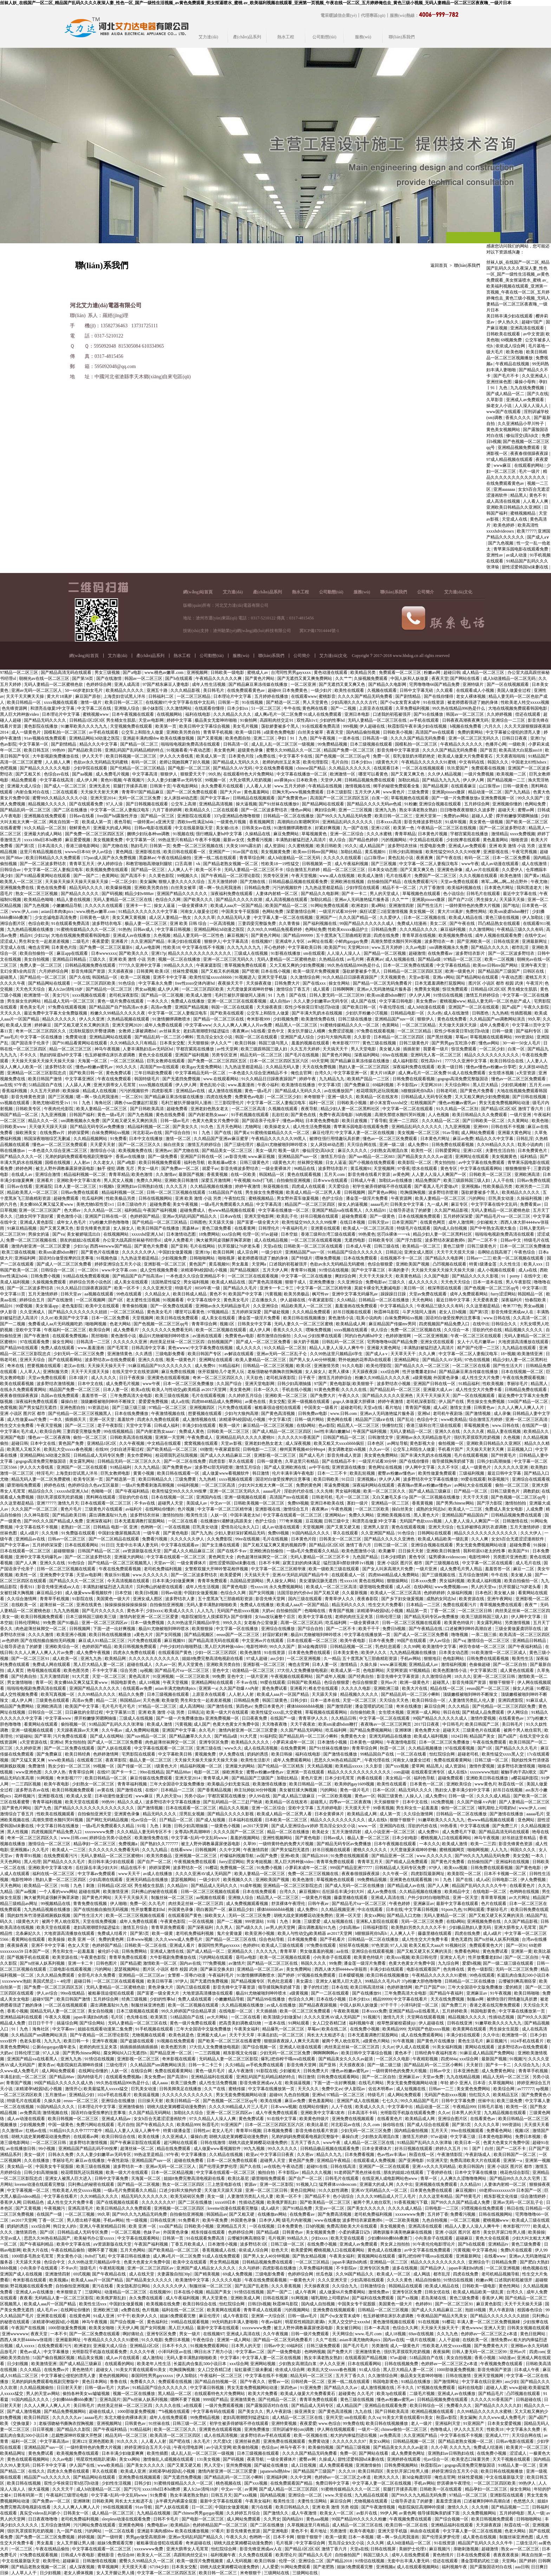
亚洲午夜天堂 (534, 965)
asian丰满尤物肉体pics (176, 1688)
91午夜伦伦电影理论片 (434, 2244)
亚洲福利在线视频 (512, 1861)
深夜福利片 (512, 1299)
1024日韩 (459, 1736)
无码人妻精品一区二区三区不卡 (254, 869)
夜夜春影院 (368, 1598)
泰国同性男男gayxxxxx (219, 1945)
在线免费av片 (53, 1132)
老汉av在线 (74, 1365)
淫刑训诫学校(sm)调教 (293, 2429)
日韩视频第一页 (317, 863)
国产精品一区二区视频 (385, 953)
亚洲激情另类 (327, 1365)
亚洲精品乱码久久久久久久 (348, 821)
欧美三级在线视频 (19, 1252)
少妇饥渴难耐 (514, 1084)
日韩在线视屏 (276, 2297)
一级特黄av (143, 821)
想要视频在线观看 (44, 1365)
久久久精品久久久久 (232, 714)
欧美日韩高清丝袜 (367, 1987)
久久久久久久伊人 (139, 1252)
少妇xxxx (154, 1610)
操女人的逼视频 (353, 1204)
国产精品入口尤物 (404, 1915)
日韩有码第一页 (28, 2495)
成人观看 (322, 989)
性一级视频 (137, 2220)
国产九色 (43, 1807)
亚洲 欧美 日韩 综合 (189, 923)
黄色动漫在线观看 (331, 672)
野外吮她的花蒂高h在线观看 (365, 1359)
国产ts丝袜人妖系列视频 (497, 1939)
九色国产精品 (365, 1556)
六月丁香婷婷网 (167, 809)
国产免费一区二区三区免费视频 (45, 2537)
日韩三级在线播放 (355, 1019)
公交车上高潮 (184, 803)
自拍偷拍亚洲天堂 (95, 1813)
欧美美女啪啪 (102, 2327)
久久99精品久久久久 (496, 1144)
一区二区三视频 (80, 2214)
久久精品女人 (158, 1294)
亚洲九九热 (386, 809)
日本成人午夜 (359, 1246)
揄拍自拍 (267, 2172)
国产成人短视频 (211, 1819)
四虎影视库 (162, 1090)
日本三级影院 (339, 792)
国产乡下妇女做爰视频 (402, 1598)
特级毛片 (184, 1288)
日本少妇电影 (405, 1837)
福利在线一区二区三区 (54, 1873)
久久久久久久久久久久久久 (154, 1658)
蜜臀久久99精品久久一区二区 (294, 750)
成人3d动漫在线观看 (426, 1007)
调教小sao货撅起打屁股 (136, 1102)
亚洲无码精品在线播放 (390, 1736)
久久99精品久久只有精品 (133, 1043)
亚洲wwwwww (15, 2333)
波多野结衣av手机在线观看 (266, 2435)
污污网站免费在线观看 (95, 2525)
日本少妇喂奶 (394, 1556)
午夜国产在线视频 (28, 2327)
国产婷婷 (287, 1975)
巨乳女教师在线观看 (166, 1060)
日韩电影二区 (505, 1879)
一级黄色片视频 (231, 821)
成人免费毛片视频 (113, 774)
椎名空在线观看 (324, 1688)
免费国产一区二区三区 (436, 875)
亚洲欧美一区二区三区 (286, 1395)
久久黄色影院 (162, 875)
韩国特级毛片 (147, 1078)
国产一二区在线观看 (330, 1993)
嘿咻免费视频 (328, 1258)
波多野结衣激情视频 (56, 1383)
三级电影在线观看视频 (70, 1969)
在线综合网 (142, 2070)
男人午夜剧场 (502, 2309)
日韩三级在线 (387, 1246)
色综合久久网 (168, 899)
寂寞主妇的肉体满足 (302, 1562)
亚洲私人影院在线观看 (377, 1921)
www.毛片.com (369, 2333)
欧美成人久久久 (179, 1610)
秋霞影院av (431, 2465)
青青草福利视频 (132, 1784)
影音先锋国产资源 (88, 971)
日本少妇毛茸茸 (340, 1778)
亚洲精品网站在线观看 (110, 1037)
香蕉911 (27, 1586)
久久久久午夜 (13, 983)
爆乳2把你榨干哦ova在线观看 (288, 2058)
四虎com (537, 2351)
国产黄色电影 (176, 1533)
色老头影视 (31, 2041)
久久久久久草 (487, 2124)
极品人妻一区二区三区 (146, 923)
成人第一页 (391, 1813)
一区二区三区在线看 (471, 1365)
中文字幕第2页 (484, 1670)
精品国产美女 (482, 1736)
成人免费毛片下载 (459, 1831)
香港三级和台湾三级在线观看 (329, 1234)
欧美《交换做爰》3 (18, 2423)
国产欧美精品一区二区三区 (172, 1449)
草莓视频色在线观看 (410, 798)
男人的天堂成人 (385, 893)
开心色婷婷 (275, 947)
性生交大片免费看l (386, 1604)
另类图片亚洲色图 (510, 1556)
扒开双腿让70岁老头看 (239, 1246)
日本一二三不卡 (332, 1473)
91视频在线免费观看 (176, 2041)
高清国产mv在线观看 (435, 732)
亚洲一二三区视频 (355, 809)
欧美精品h (180, 2525)
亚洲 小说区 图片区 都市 (23, 1413)
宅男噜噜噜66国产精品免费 (435, 684)
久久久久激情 (41, 1634)
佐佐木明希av (381, 2088)
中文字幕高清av (55, 2441)
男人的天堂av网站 (43, 2393)
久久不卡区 (448, 1467)
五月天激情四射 (55, 1676)
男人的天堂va (484, 1586)
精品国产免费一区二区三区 (349, 750)
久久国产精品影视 (451, 1210)
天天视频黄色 (393, 977)
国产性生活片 (430, 905)
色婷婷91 (251, 1945)
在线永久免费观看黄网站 (23, 1389)
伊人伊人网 (474, 780)
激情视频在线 (358, 786)
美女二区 (439, 923)
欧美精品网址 (13, 2453)
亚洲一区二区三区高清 (527, 1419)
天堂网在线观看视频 (426, 2017)
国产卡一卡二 (355, 893)
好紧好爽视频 (328, 827)
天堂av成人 (11, 2238)
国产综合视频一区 (259, 2046)
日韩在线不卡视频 (508, 1126)
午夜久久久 (349, 1395)
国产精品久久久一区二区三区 (422, 1365)
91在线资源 (434, 702)
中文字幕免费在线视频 (212, 1347)
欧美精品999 (394, 2029)
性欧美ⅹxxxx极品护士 (348, 929)
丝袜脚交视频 (310, 1162)
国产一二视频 (344, 708)
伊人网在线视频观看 (336, 2429)
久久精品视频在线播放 (211, 1186)
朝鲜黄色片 (80, 827)
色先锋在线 (454, 1969)
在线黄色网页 (433, 1222)
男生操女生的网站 (24, 1001)
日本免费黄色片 (533, 1150)
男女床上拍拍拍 (395, 2244)
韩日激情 (261, 1473)
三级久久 (98, 959)
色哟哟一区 (152, 1527)
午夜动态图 (200, 750)
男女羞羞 (240, 1264)
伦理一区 (250, 1234)
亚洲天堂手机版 (273, 977)
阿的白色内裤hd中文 (364, 1335)
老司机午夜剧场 (448, 1413)
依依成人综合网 (510, 345)
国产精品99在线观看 (19, 1347)
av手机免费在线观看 (265, 2064)
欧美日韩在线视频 (24, 2483)
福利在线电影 (198, 714)
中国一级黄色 (61, 2124)
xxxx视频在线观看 (61, 702)
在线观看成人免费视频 (374, 2160)
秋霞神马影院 (387, 1311)
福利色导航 (195, 1162)
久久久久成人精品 (494, 1795)
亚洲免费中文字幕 (57, 1574)
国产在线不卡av (232, 1550)
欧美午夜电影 (353, 1640)
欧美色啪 (515, 351)
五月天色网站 (229, 1126)
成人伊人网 (87, 780)
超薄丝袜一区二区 (57, 1604)
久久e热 (434, 1013)
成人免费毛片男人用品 (461, 1568)
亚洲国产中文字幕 (179, 1730)
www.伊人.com (25, 911)
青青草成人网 (216, 1778)
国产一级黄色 (383, 1216)
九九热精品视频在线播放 (30, 929)
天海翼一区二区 (93, 1060)
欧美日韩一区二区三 (124, 702)
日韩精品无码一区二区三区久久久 (129, 1461)
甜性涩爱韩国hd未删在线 (525, 567)
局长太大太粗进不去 (326, 2035)
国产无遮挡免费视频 (181, 1078)
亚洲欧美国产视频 (413, 1264)
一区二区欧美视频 (335, 1795)
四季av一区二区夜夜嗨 (350, 1801)
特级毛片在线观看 (414, 1228)
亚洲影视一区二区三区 (165, 1264)
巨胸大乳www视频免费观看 (298, 792)
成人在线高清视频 (261, 1748)
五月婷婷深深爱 (458, 1216)
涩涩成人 (8, 941)
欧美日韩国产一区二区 (515, 2154)
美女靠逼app (47, 1305)
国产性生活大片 (508, 1365)
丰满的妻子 (398, 1270)
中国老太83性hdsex (529, 762)
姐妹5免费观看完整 (178, 2315)
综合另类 (129, 1670)
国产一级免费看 (163, 1156)
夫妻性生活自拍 (500, 1150)
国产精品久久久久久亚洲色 (388, 1395)
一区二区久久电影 (393, 2058)
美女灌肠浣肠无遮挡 (318, 1580)
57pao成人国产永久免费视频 (110, 857)
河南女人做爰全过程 (199, 911)
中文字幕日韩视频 (174, 929)
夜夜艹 (531, 1604)
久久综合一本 (457, 1329)
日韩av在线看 (82, 815)
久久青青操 (290, 923)
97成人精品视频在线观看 (510, 459)
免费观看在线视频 (488, 768)
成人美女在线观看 (131, 1282)
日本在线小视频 (276, 971)
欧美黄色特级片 (459, 1622)
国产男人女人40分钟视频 (313, 1359)
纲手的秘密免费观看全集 (397, 786)
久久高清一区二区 (530, 1317)
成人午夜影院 (236, 2315)
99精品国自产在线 (377, 1754)
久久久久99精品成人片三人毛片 (239, 2106)
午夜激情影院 (450, 2154)
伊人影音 (9, 1311)
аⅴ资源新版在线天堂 (142, 1550)
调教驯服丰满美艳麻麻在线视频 (403, 2232)
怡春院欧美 (536, 1299)
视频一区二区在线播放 (179, 959)
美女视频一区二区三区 (419, 1132)
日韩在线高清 (343, 2166)
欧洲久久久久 (387, 2477)
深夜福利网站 (367, 1054)
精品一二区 (107, 1700)
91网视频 (45, 1778)
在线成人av (22, 1174)
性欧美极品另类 (498, 1186)
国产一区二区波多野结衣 (265, 809)
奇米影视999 (259, 1019)
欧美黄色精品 (409, 1276)
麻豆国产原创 (88, 696)
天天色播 (151, 1700)
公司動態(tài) (324, 36)
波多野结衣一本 (439, 941)
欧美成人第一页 (211, 756)
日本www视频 (140, 1939)
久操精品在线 (258, 833)
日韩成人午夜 (363, 1180)
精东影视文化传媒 (240, 2052)
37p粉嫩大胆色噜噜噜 (109, 1222)
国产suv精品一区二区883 (372, 1156)
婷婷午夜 (308, 1078)
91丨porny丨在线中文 (521, 1276)
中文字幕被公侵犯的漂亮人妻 (514, 732)
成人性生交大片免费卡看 (479, 1389)
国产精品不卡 (318, 2196)
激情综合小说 (103, 1150)
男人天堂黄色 (316, 702)
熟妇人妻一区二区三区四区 (364, 1066)
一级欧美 (517, 744)
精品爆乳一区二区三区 (283, 2029)
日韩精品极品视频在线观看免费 (298, 881)
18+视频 (508, 1353)
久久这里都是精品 (483, 1305)
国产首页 (488, 750)
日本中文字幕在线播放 (476, 2172)
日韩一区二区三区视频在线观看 (177, 1192)
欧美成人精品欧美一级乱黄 (443, 1539)
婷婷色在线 (55, 1485)
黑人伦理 (32, 1861)
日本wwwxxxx (104, 953)
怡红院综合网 (442, 1754)
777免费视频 (214, 1963)
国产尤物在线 (116, 845)
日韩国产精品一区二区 (344, 1437)
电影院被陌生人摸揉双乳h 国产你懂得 (217, 1616)
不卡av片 (69, 2268)
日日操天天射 (411, 1550)
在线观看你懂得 (210, 708)
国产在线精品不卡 (339, 1461)
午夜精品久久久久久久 (462, 744)
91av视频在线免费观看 (45, 738)
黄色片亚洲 (312, 1778)
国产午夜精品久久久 (155, 2124)
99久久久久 (127, 1066)
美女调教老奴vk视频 (347, 1449)
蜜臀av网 (526, 809)
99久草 (534, 1019)
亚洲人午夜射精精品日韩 (103, 2226)
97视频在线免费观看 (317, 1975)
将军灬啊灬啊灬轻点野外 (505, 881)
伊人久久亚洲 (92, 1019)
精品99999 (382, 1999)
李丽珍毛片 (518, 1383)
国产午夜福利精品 (132, 1491)
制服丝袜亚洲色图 (148, 2005)
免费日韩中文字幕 (333, 2483)
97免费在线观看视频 (67, 1007)
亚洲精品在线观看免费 (386, 2405)
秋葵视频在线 (276, 1186)
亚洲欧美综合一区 (62, 1646)
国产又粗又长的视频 (220, 971)
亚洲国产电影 (13, 1437)
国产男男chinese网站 (455, 1503)
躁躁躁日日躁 (394, 1294)
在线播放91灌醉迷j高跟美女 (226, 1521)
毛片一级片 (530, 471)
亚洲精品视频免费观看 (519, 447)
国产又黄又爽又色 (408, 774)
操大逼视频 (246, 803)
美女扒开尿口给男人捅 (504, 2232)
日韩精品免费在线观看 (526, 1389)
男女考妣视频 (259, 1861)
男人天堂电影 (364, 1048)
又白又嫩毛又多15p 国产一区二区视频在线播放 (416, 1497)
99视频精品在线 (56, 1903)
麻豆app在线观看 (73, 953)
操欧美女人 (216, 1915)
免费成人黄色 (192, 1431)
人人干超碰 (450, 2339)
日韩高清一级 (375, 738)
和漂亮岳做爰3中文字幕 (53, 708)
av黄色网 (401, 1174)
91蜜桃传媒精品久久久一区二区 (87, 929)
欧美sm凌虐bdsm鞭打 (510, 911)
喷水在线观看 (425, 1168)
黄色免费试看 (119, 1072)
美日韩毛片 (214, 690)
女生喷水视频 (501, 1072)
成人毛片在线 (529, 1562)
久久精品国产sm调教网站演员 (497, 1019)
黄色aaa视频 (318, 2519)
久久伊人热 (56, 1772)
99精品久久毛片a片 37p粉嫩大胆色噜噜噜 (404, 1981)
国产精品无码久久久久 (45, 720)
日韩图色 (481, 1013)
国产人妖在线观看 (114, 1748)
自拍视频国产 (220, 1341)
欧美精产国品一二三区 (368, 1078)
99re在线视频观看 (468, 2130)
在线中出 (481, 1323)
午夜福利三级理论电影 (67, 2495)
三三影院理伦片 (229, 1102)
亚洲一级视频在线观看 (309, 1401)
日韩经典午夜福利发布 (436, 2052)
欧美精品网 (116, 1658)
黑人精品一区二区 (175, 2393)
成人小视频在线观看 (496, 1270)
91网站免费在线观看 (330, 905)
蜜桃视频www (96, 714)
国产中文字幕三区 (368, 1270)
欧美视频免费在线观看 (107, 869)
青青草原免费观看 (168, 1927)
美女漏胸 (148, 881)
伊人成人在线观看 (413, 2046)
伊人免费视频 (533, 1879)
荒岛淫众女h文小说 (214, 1037)
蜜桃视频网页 (452, 1849)
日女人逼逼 (335, 1162)
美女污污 (61, 995)
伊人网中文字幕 (420, 1467)
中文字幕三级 (463, 2136)
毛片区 (117, 2017)
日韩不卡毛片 (166, 2519)
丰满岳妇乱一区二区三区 (281, 2035)
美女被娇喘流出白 (84, 1234)
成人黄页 (16, 1670)
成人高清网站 (192, 1706)
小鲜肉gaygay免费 (352, 941)
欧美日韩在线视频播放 (304, 1317)
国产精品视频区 (245, 1270)
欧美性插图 (158, 2453)
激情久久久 (458, 2507)
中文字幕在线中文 (204, 1299)
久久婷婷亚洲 (28, 1748)
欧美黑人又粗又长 (24, 1449)
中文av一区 (221, 1503)
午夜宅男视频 (525, 851)
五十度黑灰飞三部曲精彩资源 (344, 935)
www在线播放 (328, 2220)
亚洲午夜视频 (105, 2041)
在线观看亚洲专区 (428, 1772)
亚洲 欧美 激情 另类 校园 (335, 2507)
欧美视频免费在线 (456, 935)
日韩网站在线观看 (434, 1533)
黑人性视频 (18, 1831)
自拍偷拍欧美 (363, 1712)
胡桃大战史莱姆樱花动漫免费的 (304, 1915)
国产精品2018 (315, 1855)
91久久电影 (353, 1365)
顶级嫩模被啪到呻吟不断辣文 (108, 1401)
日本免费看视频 (360, 2154)
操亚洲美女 (305, 2411)
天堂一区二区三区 (109, 1676)
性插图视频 (522, 1013)
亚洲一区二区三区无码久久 (474, 738)
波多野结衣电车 (107, 923)
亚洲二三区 (264, 738)
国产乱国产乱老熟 (252, 2286)
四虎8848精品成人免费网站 (217, 1401)
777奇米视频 (291, 1521)
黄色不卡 (537, 495)
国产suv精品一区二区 (147, 1736)
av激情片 (237, 1963)
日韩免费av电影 (313, 1413)
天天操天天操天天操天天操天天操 (77, 881)
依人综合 (338, 839)
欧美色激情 (511, 875)
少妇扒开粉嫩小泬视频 (367, 1013)
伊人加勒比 (533, 917)
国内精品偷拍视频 (363, 732)
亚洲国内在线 (209, 1497)
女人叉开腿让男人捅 (76, 2542)
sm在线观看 (314, 953)
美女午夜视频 (186, 1204)
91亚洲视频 (163, 1676)
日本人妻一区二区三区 (75, 1186)
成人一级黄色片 (26, 732)
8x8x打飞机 (263, 1180)
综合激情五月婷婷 (303, 869)
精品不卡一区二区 (399, 887)
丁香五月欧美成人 (188, 2244)
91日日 (348, 1479)
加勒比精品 (409, 780)
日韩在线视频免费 (401, 2363)
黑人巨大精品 (486, 1084)
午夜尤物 (540, 881)
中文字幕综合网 (311, 2542)
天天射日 (475, 2064)
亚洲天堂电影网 (259, 1216)
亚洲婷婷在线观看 (404, 2459)
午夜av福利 (272, 2321)
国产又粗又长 (28, 774)
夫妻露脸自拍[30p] (175, 2274)
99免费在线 (353, 2423)
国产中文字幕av (215, 798)
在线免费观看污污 (421, 881)
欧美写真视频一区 (58, 1694)
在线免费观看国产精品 (291, 2483)
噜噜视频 (460, 1634)
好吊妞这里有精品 (519, 1837)
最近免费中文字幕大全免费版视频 (56, 1013)
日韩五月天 (221, 2495)
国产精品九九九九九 (441, 780)
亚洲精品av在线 (191, 1090)
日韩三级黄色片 (414, 1043)
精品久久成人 (130, 1801)
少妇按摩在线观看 (463, 839)
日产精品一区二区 (471, 1491)
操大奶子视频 (306, 1341)
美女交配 (277, 1401)
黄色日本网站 (95, 2381)
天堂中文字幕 (139, 1425)
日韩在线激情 (213, 2142)
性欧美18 (171, 947)
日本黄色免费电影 (322, 1120)
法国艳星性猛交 (166, 1282)
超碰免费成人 (193, 1210)
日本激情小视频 (332, 1742)
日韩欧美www (13, 1126)
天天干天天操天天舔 (523, 2303)
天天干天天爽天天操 (25, 696)
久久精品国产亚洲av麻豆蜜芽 (221, 1138)
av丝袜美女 (170, 1031)
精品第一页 (417, 1610)
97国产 (321, 1383)
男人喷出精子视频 (84, 2220)
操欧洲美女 (26, 1132)
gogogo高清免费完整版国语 (463, 1078)
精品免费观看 (24, 780)
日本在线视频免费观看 (419, 1216)
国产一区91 (516, 1945)
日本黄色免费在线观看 (309, 1652)
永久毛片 (207, 1730)
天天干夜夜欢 (303, 1724)
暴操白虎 (350, 2136)
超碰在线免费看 (189, 2160)
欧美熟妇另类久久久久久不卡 (419, 1927)
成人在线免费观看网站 (422, 2035)
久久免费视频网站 (479, 2513)
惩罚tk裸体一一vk (394, 1234)
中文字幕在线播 (475, 1825)
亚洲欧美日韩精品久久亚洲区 (514, 507)
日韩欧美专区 (28, 1108)
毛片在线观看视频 (209, 1395)
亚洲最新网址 (535, 941)
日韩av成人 (144, 929)
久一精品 (332, 1658)
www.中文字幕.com (120, 1270)
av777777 (525, 2088)
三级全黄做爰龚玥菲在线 (518, 1628)
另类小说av (195, 1795)
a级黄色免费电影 (280, 732)
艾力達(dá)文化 (458, 592)
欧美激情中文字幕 (439, 1646)
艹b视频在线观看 (174, 2411)
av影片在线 (367, 2513)
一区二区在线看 (183, 1521)
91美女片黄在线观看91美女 (141, 2369)
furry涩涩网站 (503, 1294)
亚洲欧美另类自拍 (183, 732)
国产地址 (511, 905)
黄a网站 (379, 905)
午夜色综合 (525, 1252)
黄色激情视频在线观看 (394, 2321)
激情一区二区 (179, 1138)
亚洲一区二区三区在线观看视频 (237, 1001)
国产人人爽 (26, 1562)
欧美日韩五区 (37, 750)
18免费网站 (209, 1234)
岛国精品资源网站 (247, 1580)
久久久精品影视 (185, 690)
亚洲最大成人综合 (24, 786)
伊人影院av (355, 2088)
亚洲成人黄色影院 (37, 1222)
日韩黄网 (144, 971)
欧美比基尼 (318, 2124)
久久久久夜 (474, 1431)
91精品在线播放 (416, 2381)
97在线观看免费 (35, 1341)
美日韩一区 (414, 1288)
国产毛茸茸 (118, 1347)
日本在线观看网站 (82, 1545)
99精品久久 (298, 2238)
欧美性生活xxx (93, 2303)
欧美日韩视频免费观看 (160, 1162)
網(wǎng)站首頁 (198, 592)
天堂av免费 (433, 2076)
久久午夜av (112, 1730)
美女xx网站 (374, 1915)
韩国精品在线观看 (406, 2286)
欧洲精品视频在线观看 (433, 2411)
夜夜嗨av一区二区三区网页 (386, 1724)
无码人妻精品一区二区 (411, 1431)
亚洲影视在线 (148, 851)
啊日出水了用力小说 (213, 2351)
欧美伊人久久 (374, 1652)
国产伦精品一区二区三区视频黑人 (80, 1413)
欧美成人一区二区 (394, 2274)
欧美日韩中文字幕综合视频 (205, 726)
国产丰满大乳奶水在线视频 (317, 1013)
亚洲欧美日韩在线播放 (487, 1778)
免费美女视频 (427, 989)
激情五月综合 (333, 1156)
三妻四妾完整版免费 (257, 923)
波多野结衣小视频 (394, 1383)
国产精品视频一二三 (506, 780)
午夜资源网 (402, 1198)
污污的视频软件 (287, 887)
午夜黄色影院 (173, 1921)
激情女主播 (461, 1407)
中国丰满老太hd (245, 1515)
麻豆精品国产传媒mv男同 (393, 1323)
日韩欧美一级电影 (227, 672)
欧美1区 (163, 971)
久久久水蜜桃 (380, 833)
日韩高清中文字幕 (148, 1347)
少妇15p (80, 1246)
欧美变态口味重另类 (471, 2459)
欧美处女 (321, 1831)
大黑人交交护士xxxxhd (349, 2321)
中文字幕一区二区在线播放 (307, 1276)
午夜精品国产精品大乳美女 (442, 2315)
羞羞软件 (126, 1419)
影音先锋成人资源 (344, 1455)
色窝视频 (8, 1407)
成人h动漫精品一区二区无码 (510, 678)
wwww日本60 (77, 851)
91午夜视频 (501, 1993)
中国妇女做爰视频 (175, 1252)
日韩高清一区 (236, 744)
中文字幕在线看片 (411, 1999)
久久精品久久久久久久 (350, 768)
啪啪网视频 (96, 1323)
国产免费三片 (505, 1825)
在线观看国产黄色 (175, 1652)
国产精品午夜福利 (446, 1993)
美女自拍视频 (37, 959)
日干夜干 (307, 1377)
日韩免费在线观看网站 (338, 2076)
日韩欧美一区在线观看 (441, 2489)
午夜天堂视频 (304, 875)
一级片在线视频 (421, 2339)
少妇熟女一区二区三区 (93, 1784)
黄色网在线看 (315, 708)
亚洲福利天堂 (448, 2423)
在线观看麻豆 (464, 786)
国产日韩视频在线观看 (147, 803)
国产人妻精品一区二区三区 (524, 1801)
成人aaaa (160, 2082)
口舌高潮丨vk (188, 863)
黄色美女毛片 (33, 1007)
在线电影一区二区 (490, 1891)
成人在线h (458, 1772)
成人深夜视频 (298, 1443)
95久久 (351, 845)
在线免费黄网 (293, 1748)
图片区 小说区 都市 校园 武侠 (496, 983)
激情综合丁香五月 (293, 989)
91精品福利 (230, 1365)
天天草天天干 (403, 1353)
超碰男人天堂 (171, 1503)
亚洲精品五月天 (231, 2226)
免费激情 (37, 1766)
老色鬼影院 (72, 1305)
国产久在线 (537, 393)
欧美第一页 (166, 726)
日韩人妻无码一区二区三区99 (337, 995)
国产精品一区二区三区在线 (219, 1019)
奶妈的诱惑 (258, 1754)
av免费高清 (30, 2112)
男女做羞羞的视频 (317, 1951)
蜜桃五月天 (536, 977)
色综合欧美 (38, 923)
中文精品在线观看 (426, 839)
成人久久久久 (249, 1347)
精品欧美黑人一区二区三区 (33, 1192)
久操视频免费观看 (371, 678)
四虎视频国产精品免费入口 (445, 1323)
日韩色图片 (107, 1963)
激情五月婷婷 (415, 2136)
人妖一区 (219, 1515)
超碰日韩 (451, 672)
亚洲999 (481, 1126)
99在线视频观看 (118, 2507)
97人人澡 (115, 803)
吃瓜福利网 (93, 1198)
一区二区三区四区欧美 (95, 983)
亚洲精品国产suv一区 (395, 1019)
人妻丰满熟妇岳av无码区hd (148, 1048)
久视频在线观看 (382, 690)
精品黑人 (518, 495)
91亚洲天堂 (437, 2160)
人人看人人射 (259, 786)
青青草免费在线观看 (335, 1861)
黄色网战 (125, 851)
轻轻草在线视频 (354, 1945)
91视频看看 (177, 750)
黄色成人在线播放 (385, 2250)
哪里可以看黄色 (373, 774)
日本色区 (376, 1443)
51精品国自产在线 (45, 1084)
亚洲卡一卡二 (139, 905)
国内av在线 (190, 1963)
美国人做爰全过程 (514, 690)
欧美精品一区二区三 (421, 1246)
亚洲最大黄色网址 (515, 1132)
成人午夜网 (306, 2292)
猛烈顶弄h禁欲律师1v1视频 (349, 1562)
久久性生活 (510, 1264)
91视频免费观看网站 (209, 2345)
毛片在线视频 (275, 1539)
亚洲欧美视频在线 (394, 1515)
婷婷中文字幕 (180, 720)
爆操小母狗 (525, 381)
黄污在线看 (103, 2286)
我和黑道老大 (530, 887)
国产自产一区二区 (154, 1861)
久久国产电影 (437, 1276)
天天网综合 (342, 2333)
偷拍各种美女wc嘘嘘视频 (87, 2393)
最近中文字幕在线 (520, 893)
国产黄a (532, 875)
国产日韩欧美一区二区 (484, 1120)
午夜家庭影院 (209, 965)
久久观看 (445, 690)
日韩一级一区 (461, 1795)
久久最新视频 (355, 1592)
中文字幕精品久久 (397, 1305)
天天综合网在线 (362, 1144)
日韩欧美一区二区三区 (490, 1174)
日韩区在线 (534, 971)
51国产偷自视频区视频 (54, 2357)
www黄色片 (394, 792)
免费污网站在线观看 (95, 2124)
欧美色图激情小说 (359, 1550)
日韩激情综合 (373, 2286)
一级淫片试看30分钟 (338, 911)
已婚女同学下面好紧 (34, 1216)
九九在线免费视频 (527, 387)
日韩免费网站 (135, 1951)
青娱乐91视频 (117, 1574)
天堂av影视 (419, 977)
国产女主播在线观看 (221, 1545)
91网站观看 (474, 1909)
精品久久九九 (329, 2154)
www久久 (233, 1748)
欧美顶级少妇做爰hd (282, 2017)
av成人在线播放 (158, 1873)
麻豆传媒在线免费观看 (151, 1778)
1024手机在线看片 (527, 2041)
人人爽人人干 (181, 869)
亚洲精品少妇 (82, 2094)
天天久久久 (11, 1013)
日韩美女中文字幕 (407, 1204)
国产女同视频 (262, 1592)
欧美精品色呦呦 (39, 899)
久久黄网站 (518, 1120)
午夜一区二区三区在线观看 (476, 1335)
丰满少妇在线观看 (184, 941)
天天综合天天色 (394, 1700)
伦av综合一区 (144, 1819)
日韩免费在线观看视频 (414, 1078)
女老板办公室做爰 (261, 1622)
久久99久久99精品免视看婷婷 (275, 929)
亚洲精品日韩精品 (69, 959)
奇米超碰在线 (199, 2542)
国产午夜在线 (449, 857)
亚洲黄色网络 (131, 2525)
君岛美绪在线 (434, 2297)
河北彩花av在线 (147, 1132)
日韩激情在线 (516, 1521)
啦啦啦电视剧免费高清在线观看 (191, 744)
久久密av (306, 2154)
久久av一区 (380, 1449)
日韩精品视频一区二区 (351, 1646)
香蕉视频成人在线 (219, 2250)
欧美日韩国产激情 (45, 1078)
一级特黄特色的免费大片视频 (473, 905)
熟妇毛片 (139, 845)
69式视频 (81, 2274)
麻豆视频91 (175, 1640)
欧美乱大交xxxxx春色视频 (68, 1449)
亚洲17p (537, 738)
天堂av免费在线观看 (459, 881)
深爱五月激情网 (216, 1180)
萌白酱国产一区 (211, 1909)
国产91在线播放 (429, 714)
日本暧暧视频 (351, 1975)
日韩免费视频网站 (401, 2465)
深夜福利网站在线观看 (374, 1485)
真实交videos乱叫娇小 (40, 2513)
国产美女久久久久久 (366, 2208)
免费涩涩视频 (341, 1031)
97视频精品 (218, 1311)
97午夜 (20, 1084)
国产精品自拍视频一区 (216, 2381)
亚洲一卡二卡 (81, 1963)
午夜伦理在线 (392, 1007)
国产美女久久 (186, 1126)
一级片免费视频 (479, 774)
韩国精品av (130, 1700)
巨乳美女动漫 (501, 1198)
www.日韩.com (344, 1413)
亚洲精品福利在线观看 (21, 2017)
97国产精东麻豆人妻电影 (166, 684)
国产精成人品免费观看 (483, 1712)
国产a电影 (132, 672)
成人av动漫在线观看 (500, 863)
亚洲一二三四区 (404, 1120)
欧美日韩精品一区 (24, 702)
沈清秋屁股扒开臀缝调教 (92, 1031)
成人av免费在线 (382, 1891)
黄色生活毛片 (471, 2041)
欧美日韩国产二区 (482, 1724)
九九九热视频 (66, 1610)
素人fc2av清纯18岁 (66, 989)
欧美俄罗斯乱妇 (282, 2202)
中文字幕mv (64, 2029)
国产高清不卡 (134, 875)
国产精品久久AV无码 (233, 768)
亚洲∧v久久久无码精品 (434, 2166)
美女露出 (305, 1981)
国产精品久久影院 (74, 2429)
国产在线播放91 (367, 1993)
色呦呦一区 (102, 1491)
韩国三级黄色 (275, 1700)
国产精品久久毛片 (240, 1288)
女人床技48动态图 (181, 798)
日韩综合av (11, 869)
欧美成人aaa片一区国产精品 (237, 905)
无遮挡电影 (355, 1240)
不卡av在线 (145, 1503)
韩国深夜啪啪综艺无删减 (47, 1138)
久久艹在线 (215, 2088)
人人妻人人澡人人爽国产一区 (439, 1174)
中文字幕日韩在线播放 (58, 1825)
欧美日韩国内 (472, 2166)
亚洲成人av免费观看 (525, 399)
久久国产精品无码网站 (302, 1730)
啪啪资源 (520, 839)
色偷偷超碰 (480, 1664)
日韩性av (201, 2130)
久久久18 (347, 2471)
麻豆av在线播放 (90, 2160)
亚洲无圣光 (100, 786)
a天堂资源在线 (34, 1742)
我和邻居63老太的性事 (484, 1550)
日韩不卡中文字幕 (49, 2465)
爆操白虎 (198, 2136)
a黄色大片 (144, 1634)
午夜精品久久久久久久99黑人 (279, 1138)
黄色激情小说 (70, 1216)
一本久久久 (158, 1001)
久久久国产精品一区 (358, 917)
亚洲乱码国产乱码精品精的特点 (135, 750)
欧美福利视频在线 (464, 887)
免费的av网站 (456, 815)
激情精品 (499, 833)
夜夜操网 (441, 2351)
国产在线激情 (109, 678)
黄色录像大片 (161, 1987)
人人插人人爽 (58, 762)
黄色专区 (449, 1168)
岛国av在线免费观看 (60, 1395)
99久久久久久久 (283, 2148)
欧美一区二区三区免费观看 (305, 2011)
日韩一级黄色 (516, 786)
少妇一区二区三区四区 (216, 1652)
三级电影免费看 (170, 1353)
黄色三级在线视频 (502, 917)
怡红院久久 (480, 2094)
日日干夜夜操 (132, 1377)
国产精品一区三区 (158, 815)
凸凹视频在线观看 (450, 1264)
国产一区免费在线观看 (172, 1305)
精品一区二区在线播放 (288, 1831)
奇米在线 (16, 1365)
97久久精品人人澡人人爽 (213, 2118)
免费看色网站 (467, 1951)
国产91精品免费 (298, 2208)
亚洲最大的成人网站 (112, 827)
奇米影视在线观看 (179, 2058)
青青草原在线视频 (419, 935)
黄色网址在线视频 (385, 1467)
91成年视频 (456, 821)
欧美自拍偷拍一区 (37, 953)
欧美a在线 (140, 1389)
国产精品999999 (298, 935)
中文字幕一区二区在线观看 (408, 1108)
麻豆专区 (460, 1204)
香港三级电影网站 (83, 845)
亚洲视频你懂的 (507, 803)
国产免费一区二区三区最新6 (106, 947)
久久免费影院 (220, 1539)
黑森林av (147, 857)
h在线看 (258, 1031)
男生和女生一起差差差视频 (44, 941)
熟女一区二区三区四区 (184, 2184)
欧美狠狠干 (363, 1383)
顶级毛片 (88, 2268)
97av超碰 (270, 1234)
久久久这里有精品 (436, 2196)
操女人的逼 (524, 1688)
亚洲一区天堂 (102, 1419)
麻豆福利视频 (453, 929)
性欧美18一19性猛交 (280, 863)
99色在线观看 (129, 1294)
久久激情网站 (179, 708)
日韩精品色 (34, 2202)
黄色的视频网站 (114, 2375)
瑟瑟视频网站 (184, 1879)
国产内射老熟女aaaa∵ (208, 1114)
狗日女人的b (65, 2226)
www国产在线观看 (504, 411)
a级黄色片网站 (377, 2041)
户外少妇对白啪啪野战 (181, 1646)
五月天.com (539, 1084)
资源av (251, 2184)
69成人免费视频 (238, 2274)
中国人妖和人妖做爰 (409, 678)
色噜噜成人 (441, 2429)
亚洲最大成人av (438, 1389)
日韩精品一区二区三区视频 (268, 1365)
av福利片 (134, 1509)
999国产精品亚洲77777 (351, 1867)
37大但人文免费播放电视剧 (303, 1670)
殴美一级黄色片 (181, 1359)
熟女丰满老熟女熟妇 (418, 809)
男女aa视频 (145, 989)
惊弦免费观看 (455, 989)
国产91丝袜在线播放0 (279, 803)
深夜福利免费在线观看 (232, 893)
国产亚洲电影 (411, 2160)
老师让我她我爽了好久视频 (185, 762)
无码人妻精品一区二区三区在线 (378, 720)
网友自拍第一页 (64, 821)
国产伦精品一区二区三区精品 (138, 768)
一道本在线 (349, 738)
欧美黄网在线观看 (470, 2029)
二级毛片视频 (422, 2393)
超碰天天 (507, 809)
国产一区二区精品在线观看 (114, 1539)
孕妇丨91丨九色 (293, 738)
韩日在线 (451, 1712)
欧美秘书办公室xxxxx (94, 2238)
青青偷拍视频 (135, 1305)
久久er (46, 1317)
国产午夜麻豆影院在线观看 (136, 2142)
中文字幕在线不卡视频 (203, 947)
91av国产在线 (246, 851)
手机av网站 (411, 1658)
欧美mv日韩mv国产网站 (316, 851)
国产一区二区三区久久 (140, 1144)
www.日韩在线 (497, 1317)
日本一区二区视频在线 (425, 917)
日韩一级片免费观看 (310, 2333)
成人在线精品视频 (271, 1240)
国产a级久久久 (250, 1927)
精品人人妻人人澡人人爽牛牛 (337, 1347)
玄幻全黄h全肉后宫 (18, 971)
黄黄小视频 (144, 1473)
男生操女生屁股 (504, 2029)
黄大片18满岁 (60, 696)
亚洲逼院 (43, 1186)
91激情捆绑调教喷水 (293, 827)
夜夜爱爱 (100, 941)
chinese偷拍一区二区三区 (404, 2429)
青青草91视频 (304, 1270)
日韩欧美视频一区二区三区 (259, 1503)
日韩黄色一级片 (95, 917)
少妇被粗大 (488, 1222)
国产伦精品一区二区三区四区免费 (504, 1706)
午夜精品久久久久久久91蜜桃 (429, 762)
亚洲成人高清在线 (388, 1897)
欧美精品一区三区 (41, 1885)
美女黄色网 (225, 750)
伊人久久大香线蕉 (177, 756)
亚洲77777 (46, 1503)
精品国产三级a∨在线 (375, 1419)
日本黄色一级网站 (367, 1742)
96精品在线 (305, 1168)
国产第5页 (25, 845)
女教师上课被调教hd (137, 1031)
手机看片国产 (451, 1449)
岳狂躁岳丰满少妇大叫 (97, 1867)
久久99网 (411, 1646)
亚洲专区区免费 (214, 1742)
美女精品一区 (398, 1778)
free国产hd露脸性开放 (118, 815)
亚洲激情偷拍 (131, 2106)
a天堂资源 (527, 1072)
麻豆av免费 (463, 1138)
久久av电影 (416, 947)
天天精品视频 (320, 1766)
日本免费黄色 (295, 690)
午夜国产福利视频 (160, 1210)
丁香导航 (378, 1120)
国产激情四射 (340, 1706)
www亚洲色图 (29, 1772)
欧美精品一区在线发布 (377, 1096)
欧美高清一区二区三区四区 (524, 1634)
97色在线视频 (478, 1359)
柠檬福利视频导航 (237, 1855)
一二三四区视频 (26, 1784)
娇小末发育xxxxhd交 (389, 1102)
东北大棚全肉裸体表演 (126, 2417)
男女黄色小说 (70, 2256)
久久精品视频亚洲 (338, 1909)
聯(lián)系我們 (402, 36)
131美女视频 (209, 2459)
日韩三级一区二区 (391, 1545)
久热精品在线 (332, 959)
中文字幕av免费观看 (97, 1873)
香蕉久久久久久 (288, 1329)
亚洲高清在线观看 (527, 328)
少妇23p (41, 935)
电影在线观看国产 (424, 1969)
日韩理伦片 (269, 1228)
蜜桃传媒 (237, 2088)
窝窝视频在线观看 (201, 1443)
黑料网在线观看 (101, 1497)
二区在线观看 (65, 792)
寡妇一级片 (358, 1503)
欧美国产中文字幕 (245, 1294)
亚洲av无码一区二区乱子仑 (282, 1353)
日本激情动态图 (181, 1234)
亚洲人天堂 (494, 2327)
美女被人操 (390, 1048)
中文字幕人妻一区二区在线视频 (284, 917)
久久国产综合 (229, 1383)
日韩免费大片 (287, 983)
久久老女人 (104, 1162)
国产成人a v (376, 1353)
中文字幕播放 (194, 2154)
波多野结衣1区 (59, 1066)
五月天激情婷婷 (223, 881)
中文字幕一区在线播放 (41, 1037)
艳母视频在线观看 (44, 1670)
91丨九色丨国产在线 (287, 995)
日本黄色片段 (241, 756)
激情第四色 (26, 2232)
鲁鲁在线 (119, 2381)
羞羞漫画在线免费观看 (356, 1305)
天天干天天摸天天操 (455, 1252)
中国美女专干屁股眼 (240, 911)
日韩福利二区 (161, 696)
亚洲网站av (335, 1515)
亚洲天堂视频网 (489, 2375)
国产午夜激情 (37, 1335)
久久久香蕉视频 (286, 2286)
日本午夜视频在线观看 (133, 714)
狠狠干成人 (296, 1282)
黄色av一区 (365, 1795)
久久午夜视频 (132, 1443)
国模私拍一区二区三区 (65, 732)
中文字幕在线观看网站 (481, 1168)
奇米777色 (512, 1305)
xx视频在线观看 (15, 1102)
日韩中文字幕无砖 (417, 690)
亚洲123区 (381, 827)
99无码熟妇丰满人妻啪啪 (235, 2321)
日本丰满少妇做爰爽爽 (173, 1580)
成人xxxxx (25, 2345)
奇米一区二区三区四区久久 (41, 1031)
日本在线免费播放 (132, 1413)
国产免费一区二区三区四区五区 (95, 833)
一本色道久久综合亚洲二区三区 (58, 1150)
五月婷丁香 (437, 2214)
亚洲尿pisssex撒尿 (449, 792)
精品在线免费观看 (174, 2148)
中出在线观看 (370, 1909)
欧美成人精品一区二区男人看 (314, 1192)
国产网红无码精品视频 (107, 1819)
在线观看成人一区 (348, 1574)
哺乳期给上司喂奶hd (497, 1807)
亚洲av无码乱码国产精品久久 (190, 1216)
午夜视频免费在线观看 (195, 1861)
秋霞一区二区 (393, 1748)
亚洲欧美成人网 (246, 2297)
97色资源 (379, 1945)
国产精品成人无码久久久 (236, 762)
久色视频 (162, 935)
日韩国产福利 (82, 1114)
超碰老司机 (351, 1407)
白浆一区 (380, 798)
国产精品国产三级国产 (499, 971)
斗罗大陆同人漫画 (419, 1311)
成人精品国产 (372, 845)
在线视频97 (156, 702)
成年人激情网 (461, 1222)
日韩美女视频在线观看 (528, 2327)
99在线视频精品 (119, 1431)
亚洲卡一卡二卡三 (277, 1288)
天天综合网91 (458, 1084)
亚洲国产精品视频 (192, 1007)
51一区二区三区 (266, 708)
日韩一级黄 (503, 1031)
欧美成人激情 (371, 875)
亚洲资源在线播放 (349, 1467)
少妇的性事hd (332, 720)
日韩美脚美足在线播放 (180, 2088)
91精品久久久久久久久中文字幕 (148, 911)
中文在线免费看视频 (274, 768)
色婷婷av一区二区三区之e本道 (489, 2333)
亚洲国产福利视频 (192, 1054)
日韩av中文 (511, 1240)
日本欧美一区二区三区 (286, 1819)
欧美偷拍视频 (246, 2447)
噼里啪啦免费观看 (24, 1485)
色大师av (73, 1210)
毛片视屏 (276, 2238)
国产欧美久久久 (198, 899)
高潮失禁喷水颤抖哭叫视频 (396, 941)
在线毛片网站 (371, 2082)
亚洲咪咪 (404, 1730)
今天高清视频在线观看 (128, 1580)
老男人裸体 (339, 1371)
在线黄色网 (80, 2315)
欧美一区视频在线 (311, 2435)
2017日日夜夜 (427, 1724)
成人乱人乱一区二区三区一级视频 (283, 744)
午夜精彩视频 (426, 2058)
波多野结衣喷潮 (443, 1192)
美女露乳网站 (82, 1461)
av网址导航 (397, 1443)
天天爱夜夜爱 (486, 1299)
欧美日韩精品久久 (155, 1479)
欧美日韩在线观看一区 (185, 851)
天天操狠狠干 (387, 1801)
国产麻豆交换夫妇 (217, 1969)
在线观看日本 (387, 768)
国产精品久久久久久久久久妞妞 (78, 1311)
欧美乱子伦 (288, 1216)
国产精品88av (179, 1772)
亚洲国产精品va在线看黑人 (337, 1210)
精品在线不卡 (134, 1867)
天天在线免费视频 (319, 1066)
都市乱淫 (521, 947)
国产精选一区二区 (283, 702)
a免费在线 (267, 756)
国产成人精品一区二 (505, 393)
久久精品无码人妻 (234, 917)
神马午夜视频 (108, 1048)
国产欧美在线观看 (227, 1013)
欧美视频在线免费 (163, 2303)
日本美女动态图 (383, 869)
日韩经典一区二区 (308, 2381)
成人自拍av (280, 1001)
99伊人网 (388, 2513)
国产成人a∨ (538, 537)
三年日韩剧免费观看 (153, 1072)
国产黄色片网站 (260, 678)
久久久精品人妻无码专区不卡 (145, 1831)
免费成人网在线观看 (51, 1664)
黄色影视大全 (423, 1443)
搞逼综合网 (67, 2023)
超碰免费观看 (66, 1198)
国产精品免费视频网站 (371, 1730)
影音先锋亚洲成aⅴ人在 (512, 1311)
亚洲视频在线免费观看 (45, 815)
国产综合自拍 (178, 1132)
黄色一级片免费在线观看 (121, 1001)
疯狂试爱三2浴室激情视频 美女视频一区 (397, 911)
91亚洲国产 (232, 2124)
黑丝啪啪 (100, 1335)
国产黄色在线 (304, 1114)
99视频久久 (188, 875)
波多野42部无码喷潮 (214, 1467)
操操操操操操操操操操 (126, 1604)
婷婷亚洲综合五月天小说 (118, 1264)
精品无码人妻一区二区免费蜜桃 (41, 1479)
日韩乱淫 (524, 1138)
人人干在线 (504, 1180)
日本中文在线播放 (146, 1138)
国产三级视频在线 (442, 1562)
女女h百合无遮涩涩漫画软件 (518, 1539)
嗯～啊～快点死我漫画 (220, 887)
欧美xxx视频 (456, 1867)
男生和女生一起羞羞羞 (417, 1807)
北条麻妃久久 (28, 1933)
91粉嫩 (410, 803)
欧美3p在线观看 (392, 2393)
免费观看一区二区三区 (400, 672)
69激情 (206, 1449)
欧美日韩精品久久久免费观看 (54, 857)
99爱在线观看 (473, 1479)
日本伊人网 (269, 2220)
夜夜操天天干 (231, 983)
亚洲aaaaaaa (504, 489)
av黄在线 (106, 1790)
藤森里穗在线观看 (351, 1897)
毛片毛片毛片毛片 (119, 1706)
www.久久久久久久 (150, 1574)
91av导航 (450, 1132)
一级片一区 (368, 2429)
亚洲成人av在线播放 (132, 935)
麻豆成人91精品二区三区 (102, 1640)
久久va (300, 1335)
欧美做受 (170, 1700)
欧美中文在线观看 (102, 1305)
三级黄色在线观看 (52, 1700)
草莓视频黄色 (315, 833)
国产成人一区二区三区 (65, 786)
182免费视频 (442, 1801)
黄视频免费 (206, 1754)
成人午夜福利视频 (352, 863)
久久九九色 (448, 2333)
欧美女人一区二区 (337, 2513)
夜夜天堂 (440, 678)
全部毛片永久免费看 (97, 1975)
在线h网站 (307, 1425)
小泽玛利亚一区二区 (419, 2005)
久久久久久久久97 (159, 2202)
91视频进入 (245, 977)
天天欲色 (255, 1377)
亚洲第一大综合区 (268, 2315)
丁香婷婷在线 (440, 2172)
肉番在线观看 (370, 1778)
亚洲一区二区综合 (347, 833)
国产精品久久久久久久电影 (45, 768)
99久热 (214, 774)
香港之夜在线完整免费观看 (495, 2005)
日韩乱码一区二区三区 (343, 1341)
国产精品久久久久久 (80, 893)
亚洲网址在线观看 (472, 1156)
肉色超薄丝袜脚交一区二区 (263, 1556)
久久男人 (225, 1927)
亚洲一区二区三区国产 (40, 1210)
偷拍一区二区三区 (90, 1437)
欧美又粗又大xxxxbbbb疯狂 (339, 1443)
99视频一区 (216, 780)
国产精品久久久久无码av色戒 (374, 803)
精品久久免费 (131, 1694)
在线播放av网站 (273, 2214)
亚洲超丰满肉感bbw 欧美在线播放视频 (159, 738)
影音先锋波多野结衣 (423, 821)
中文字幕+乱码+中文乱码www (199, 1837)
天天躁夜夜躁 (365, 1371)
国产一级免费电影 (284, 2351)
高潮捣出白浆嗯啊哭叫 (298, 821)
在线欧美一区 (24, 1604)
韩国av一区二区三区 (143, 678)
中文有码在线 (472, 762)
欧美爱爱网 (231, 1574)
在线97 (103, 1772)
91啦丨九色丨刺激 (154, 1825)
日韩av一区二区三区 (67, 1539)
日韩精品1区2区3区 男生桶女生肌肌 (103, 720)
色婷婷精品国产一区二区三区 (220, 2525)
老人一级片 (422, 2423)
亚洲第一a (208, 1688)
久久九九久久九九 (244, 947)
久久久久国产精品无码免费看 (366, 696)
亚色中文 (276, 1031)
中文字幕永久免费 (155, 983)
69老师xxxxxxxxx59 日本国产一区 (511, 2190)
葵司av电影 (247, 1957)
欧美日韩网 (224, 1252)
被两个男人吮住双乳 (523, 1730)
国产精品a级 (430, 959)
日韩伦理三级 (389, 1616)
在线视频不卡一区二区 (401, 1258)
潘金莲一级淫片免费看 (367, 1198)
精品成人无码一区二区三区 (70, 1001)
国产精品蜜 (130, 1963)
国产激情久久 (276, 2513)
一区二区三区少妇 (284, 1096)
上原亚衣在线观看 (376, 708)
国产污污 (132, 2489)
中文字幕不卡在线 (296, 756)
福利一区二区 (24, 2441)
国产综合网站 (92, 2023)
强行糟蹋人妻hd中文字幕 (219, 833)
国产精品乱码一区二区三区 (26, 809)
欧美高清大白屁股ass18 (521, 750)
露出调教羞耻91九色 (108, 1515)
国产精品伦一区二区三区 (43, 977)
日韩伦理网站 (27, 1622)
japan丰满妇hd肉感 (91, 2017)
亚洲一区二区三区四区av (105, 1622)
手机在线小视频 (297, 1389)
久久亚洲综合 (350, 1282)
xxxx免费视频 (522, 833)
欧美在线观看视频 (17, 1383)
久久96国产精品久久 (355, 2274)
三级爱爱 (313, 1921)
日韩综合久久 (504, 1323)
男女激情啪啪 (20, 1682)
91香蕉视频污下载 (411, 2202)
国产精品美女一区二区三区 (227, 1150)
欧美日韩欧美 (329, 845)
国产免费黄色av (293, 798)
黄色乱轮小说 (401, 857)
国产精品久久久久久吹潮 (239, 899)
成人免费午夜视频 (93, 1652)
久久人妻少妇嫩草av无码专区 (175, 780)
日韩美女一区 (76, 2513)
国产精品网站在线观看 (323, 803)
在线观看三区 (90, 1760)
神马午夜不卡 (293, 2447)
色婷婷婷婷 (434, 1592)
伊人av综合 (103, 851)
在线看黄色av (512, 1718)
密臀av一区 (278, 2381)
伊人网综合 (518, 1712)
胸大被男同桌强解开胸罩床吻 (224, 1240)
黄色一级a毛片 (259, 1090)
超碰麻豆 (465, 2238)
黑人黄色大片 (427, 1515)
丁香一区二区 (443, 1610)
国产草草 (42, 1736)
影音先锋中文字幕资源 (398, 750)
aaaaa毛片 (379, 1204)
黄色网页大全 (221, 1556)
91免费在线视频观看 (350, 1855)
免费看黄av (531, 1204)
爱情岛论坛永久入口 (240, 1527)
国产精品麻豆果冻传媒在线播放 (258, 684)
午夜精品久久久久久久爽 (219, 678)
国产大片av (231, 792)
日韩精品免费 (257, 887)
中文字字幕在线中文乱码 (192, 702)
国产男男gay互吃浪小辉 (454, 1043)
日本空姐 (290, 1234)
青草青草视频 (494, 1897)
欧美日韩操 (246, 1043)
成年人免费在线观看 (163, 1025)
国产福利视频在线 (320, 923)
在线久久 (36, 2471)
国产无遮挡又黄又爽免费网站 (305, 678)
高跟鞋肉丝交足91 (277, 720)
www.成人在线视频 (337, 875)
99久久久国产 (531, 798)
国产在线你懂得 (439, 696)
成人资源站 (275, 845)
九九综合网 (449, 1963)
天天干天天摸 (476, 1497)
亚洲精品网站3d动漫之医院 (95, 738)
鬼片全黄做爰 (230, 1933)
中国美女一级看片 (321, 1407)
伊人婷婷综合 (110, 863)
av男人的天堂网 (281, 1927)
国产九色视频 (501, 543)
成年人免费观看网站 (469, 1294)
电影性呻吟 (480, 1556)
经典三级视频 (135, 1999)
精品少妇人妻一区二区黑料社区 (350, 1108)
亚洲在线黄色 (89, 1604)
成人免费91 (419, 1144)
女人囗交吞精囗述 (329, 2023)
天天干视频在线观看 (511, 2459)
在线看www (181, 1849)
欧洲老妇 (360, 905)
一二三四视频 (208, 2052)
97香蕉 (403, 1168)
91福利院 (268, 1736)
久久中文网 (230, 1849)
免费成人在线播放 (188, 1001)
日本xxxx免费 (424, 1580)
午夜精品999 (464, 2106)
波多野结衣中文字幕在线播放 (431, 1479)
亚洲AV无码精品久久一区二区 (379, 2190)
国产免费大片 (323, 1395)
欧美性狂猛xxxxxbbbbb (211, 977)
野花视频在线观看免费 (31, 2286)
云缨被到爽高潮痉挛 (517, 1981)
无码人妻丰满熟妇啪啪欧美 (212, 1604)
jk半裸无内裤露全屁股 (177, 2501)
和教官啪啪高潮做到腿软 (149, 863)
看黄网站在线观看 (41, 1724)
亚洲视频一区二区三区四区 (180, 2208)
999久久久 (232, 1622)
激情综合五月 (296, 1509)
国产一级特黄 (110, 2537)
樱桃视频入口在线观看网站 (446, 1837)
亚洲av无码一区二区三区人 (37, 690)
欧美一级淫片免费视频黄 (317, 971)
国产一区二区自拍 (510, 1664)
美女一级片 (266, 1150)
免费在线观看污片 (460, 1604)
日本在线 (394, 1909)
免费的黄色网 (309, 1485)
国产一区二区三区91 (30, 1658)
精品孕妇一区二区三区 (95, 1843)
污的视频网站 (394, 839)
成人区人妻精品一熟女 (170, 917)
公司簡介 (425, 592)
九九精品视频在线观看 (505, 2112)
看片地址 (394, 1407)
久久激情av (166, 1174)
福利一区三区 (322, 1102)
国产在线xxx (315, 983)
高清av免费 (162, 1007)
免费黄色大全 (354, 1736)
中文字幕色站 (485, 2250)
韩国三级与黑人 (274, 1043)
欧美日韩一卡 (77, 2041)
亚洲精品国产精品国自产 (465, 1515)
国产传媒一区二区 (134, 1766)
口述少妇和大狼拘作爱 (180, 2190)
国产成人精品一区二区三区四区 (282, 1431)
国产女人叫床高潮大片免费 (388, 1568)
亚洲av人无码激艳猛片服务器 (362, 899)
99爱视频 (24, 1305)
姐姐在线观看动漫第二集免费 (106, 2029)
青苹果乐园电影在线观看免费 (521, 549)
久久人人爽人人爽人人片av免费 (243, 1025)
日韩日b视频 (259, 2303)
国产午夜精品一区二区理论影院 (231, 875)
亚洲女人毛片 (453, 1957)
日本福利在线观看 (245, 1819)
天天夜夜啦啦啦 (511, 756)
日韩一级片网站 (309, 1419)
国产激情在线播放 (340, 1754)
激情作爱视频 (484, 1718)
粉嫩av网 (432, 672)
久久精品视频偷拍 (37, 2387)
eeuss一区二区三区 (81, 2100)
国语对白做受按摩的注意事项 (67, 1258)
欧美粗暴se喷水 (223, 1162)
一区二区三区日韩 (475, 1610)
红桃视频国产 (423, 1102)
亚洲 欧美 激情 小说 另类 (512, 845)
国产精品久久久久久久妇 (498, 2405)
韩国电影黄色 (124, 1682)
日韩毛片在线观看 (483, 893)
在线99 (101, 1449)
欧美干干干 (369, 1628)
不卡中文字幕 (105, 1670)
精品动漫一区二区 (485, 792)
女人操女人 (124, 1228)
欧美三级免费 (184, 2082)
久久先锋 (324, 1491)
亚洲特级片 (473, 684)
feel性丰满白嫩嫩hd (332, 1431)
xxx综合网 (231, 1234)
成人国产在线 (364, 1001)
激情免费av (379, 2292)
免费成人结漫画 (412, 923)
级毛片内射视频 (297, 2220)
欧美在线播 (271, 2100)
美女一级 (10, 1616)
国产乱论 (406, 1419)
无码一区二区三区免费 (140, 798)
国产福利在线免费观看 (373, 2297)
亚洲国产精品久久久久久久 (182, 893)
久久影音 (363, 1037)
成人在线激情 (534, 863)
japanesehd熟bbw (275, 2471)
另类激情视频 (518, 1622)
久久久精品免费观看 (311, 1311)
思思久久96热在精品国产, (338, 1760)
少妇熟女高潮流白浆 (389, 1150)
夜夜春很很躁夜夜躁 (529, 453)
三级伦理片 (117, 2064)
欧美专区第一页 (88, 1479)
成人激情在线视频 (225, 1090)
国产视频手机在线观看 (28, 1957)
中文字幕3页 (330, 1084)
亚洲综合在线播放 (278, 1628)
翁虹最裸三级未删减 (253, 2369)
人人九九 (206, 1610)
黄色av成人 (30, 2351)
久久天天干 (63, 2489)
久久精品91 (376, 1210)
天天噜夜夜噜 (275, 1724)
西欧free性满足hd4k (196, 821)
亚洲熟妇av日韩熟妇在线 (140, 1186)
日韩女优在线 (437, 2292)
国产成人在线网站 (107, 1736)
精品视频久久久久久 (47, 803)
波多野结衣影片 (470, 953)
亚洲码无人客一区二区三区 (436, 1054)
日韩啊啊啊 (343, 989)
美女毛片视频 (246, 726)
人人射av (82, 1162)
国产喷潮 (250, 971)
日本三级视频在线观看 (371, 744)
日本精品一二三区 (423, 1604)
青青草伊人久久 (340, 1598)
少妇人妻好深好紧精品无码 (240, 1533)
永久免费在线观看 (146, 2297)
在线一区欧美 (244, 1174)
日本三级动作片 (132, 1204)
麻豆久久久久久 (353, 1150)
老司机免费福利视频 (163, 1568)
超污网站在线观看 (181, 2142)
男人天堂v (214, 2465)
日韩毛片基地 (491, 2106)
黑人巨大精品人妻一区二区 (99, 1664)
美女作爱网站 (140, 1455)
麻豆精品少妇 (50, 1592)
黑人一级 (535, 2513)
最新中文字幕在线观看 (457, 1903)
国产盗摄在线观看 (137, 2041)
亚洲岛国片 (110, 2399)
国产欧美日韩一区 (359, 1007)
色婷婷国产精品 (145, 1216)
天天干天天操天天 (376, 1276)
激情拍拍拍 (516, 1503)
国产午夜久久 (253, 2381)
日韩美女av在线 (257, 827)
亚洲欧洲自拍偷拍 (266, 1550)
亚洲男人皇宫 (376, 1527)
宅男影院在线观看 (139, 1754)
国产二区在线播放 (70, 809)
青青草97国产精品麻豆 (143, 792)
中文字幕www (198, 1025)
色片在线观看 (494, 1903)
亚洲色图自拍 (73, 1407)
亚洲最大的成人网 (376, 2184)
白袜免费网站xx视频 (111, 1132)
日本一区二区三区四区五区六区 (279, 1060)
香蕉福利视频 (15, 1090)
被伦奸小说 (109, 1951)
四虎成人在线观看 (309, 1186)
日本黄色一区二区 (427, 1784)
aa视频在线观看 (99, 1294)
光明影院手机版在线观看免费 (408, 2112)
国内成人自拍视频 (450, 1228)
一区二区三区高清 (249, 1108)
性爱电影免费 (433, 845)
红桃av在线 (36, 2130)
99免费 (49, 1622)
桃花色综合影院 (515, 2172)
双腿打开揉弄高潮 (130, 786)
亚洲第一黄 (521, 1951)
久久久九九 (267, 1951)
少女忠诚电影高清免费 (56, 917)
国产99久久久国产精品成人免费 (54, 1521)
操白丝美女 (174, 1144)
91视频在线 (183, 833)
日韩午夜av (319, 1903)
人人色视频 (439, 1114)
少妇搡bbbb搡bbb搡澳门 (390, 2238)
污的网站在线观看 (216, 1957)
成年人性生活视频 (209, 684)
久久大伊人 (531, 1533)
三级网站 (94, 2292)
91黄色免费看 (326, 1389)
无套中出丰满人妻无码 (137, 1545)
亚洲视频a (471, 1186)
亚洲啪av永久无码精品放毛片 (223, 1305)
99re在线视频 (248, 1539)
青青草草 (289, 1951)
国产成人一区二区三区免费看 (64, 1264)
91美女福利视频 (448, 2046)
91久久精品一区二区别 (45, 827)
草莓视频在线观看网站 (491, 1037)
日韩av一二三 (478, 1258)
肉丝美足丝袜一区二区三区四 (178, 1341)
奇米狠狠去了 (69, 2292)
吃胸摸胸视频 (413, 1192)
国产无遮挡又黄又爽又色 (342, 684)
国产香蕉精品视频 (214, 1790)
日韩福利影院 (376, 1927)
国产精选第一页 (121, 1479)
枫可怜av (321, 1294)
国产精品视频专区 (248, 1981)
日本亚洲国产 (405, 1222)
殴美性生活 (197, 1515)
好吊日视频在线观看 (319, 1216)
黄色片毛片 (71, 1509)
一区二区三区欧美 (372, 1509)
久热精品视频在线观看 (128, 1019)
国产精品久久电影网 (387, 684)
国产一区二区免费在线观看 (192, 792)
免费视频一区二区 (237, 1867)
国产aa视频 (83, 774)
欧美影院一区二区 (415, 1162)
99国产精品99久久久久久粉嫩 (360, 2519)
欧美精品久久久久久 (125, 690)
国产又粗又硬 (242, 2214)
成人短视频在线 (400, 959)
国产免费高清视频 (335, 2214)
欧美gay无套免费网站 (202, 1066)
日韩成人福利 (167, 1425)
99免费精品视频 (333, 744)
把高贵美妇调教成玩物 (240, 2023)
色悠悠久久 (524, 2501)
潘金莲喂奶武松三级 (374, 1706)
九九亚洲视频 (54, 1114)
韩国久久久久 (523, 1849)
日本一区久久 (266, 1389)
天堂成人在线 (515, 519)
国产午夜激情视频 (378, 2507)
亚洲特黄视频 (284, 2423)
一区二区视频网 (91, 1299)
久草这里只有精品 (302, 1461)
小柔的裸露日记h (354, 2232)
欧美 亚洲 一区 (82, 1939)
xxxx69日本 (226, 2202)
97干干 (123, 2315)
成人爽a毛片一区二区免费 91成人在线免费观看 (298, 714)
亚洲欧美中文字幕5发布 (79, 1180)
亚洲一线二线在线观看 (215, 857)
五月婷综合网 (477, 803)
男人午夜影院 (519, 1282)
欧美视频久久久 (238, 1879)
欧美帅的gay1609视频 (355, 1784)
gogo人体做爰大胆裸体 (354, 1401)
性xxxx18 (348, 1580)
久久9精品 (234, 2064)
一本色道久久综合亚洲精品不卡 (258, 1072)
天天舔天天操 (512, 899)
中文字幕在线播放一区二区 (302, 774)
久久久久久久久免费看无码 (168, 1329)
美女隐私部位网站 (133, 2286)
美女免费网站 (299, 1969)
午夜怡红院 (235, 1198)
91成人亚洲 (104, 2315)
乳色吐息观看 (388, 1646)
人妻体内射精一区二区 (277, 893)
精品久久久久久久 (59, 1019)
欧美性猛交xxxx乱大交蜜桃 (277, 1712)
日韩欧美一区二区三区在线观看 (314, 1246)
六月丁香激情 (432, 887)
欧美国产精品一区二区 (287, 905)
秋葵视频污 (499, 1479)
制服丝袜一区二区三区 (172, 1897)
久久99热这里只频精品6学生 (337, 1353)
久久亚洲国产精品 (148, 941)
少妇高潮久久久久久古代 (354, 702)
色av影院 (8, 744)
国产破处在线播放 (271, 2465)
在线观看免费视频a (70, 1335)
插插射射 (412, 1048)
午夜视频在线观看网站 (292, 1676)
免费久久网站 (149, 1180)
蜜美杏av (46, 2064)
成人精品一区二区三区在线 (369, 2142)
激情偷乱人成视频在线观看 (169, 2459)
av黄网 (251, 2489)
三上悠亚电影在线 (224, 2184)
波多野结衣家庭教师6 (445, 1240)
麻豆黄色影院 (489, 2303)
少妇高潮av (350, 1927)
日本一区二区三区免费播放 (525, 1246)
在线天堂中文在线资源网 (136, 1371)
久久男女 (272, 2519)
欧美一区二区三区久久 (385, 1491)
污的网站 (477, 1198)
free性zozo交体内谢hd (195, 983)
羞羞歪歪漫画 (449, 2501)
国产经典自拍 (24, 1676)
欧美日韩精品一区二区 (106, 1778)
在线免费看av (441, 953)
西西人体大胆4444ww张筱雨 (341, 1969)
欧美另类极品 (297, 1294)
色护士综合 (333, 1198)
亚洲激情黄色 (120, 1353)
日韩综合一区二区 (58, 1270)
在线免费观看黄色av (505, 483)
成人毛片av (47, 2309)
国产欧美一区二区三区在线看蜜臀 (230, 2041)
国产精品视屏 (436, 786)
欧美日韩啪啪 (527, 1993)
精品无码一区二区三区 (261, 1054)
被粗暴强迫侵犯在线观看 (278, 1407)
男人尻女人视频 (119, 1180)
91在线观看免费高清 (321, 726)
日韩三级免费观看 (323, 2345)
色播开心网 (495, 744)
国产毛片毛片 (356, 2345)
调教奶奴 (531, 1491)
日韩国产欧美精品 (304, 1682)
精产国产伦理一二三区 (478, 1347)
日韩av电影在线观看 (153, 827)
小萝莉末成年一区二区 (294, 1742)
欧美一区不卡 (209, 869)
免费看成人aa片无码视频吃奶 (56, 1323)
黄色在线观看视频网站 (28, 2459)
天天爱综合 (339, 1186)
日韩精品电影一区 (407, 1013)
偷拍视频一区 (451, 1443)
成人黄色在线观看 (517, 1670)
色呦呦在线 (315, 1610)
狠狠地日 (432, 1658)
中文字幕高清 (145, 774)
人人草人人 (30, 1371)
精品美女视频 (91, 2357)
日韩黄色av (484, 1407)
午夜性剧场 (119, 2160)
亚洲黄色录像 (450, 869)
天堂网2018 (359, 947)
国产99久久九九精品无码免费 (344, 815)
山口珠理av (490, 786)
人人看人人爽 (536, 501)
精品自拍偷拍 (428, 2280)
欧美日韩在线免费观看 (177, 1317)
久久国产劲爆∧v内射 (239, 1688)
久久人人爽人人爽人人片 (521, 1407)
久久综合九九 (527, 2064)
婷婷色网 (24, 1168)
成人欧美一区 (65, 1658)
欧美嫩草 (387, 1550)
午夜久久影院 (537, 1007)
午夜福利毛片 (295, 1228)
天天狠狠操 (198, 1043)
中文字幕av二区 (250, 2351)
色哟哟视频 (314, 2351)
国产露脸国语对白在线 (267, 2405)
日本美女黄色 (346, 1652)
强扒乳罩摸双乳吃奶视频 (477, 1437)
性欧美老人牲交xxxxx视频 (525, 702)
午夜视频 (242, 1180)
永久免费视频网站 (286, 1586)
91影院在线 (83, 1598)
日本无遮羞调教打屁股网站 (440, 983)
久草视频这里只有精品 (308, 2525)
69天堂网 (320, 1060)
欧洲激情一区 (343, 774)
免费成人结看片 (112, 1933)
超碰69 (274, 690)
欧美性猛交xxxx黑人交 (503, 1754)
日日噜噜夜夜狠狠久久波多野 (468, 809)
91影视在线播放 (286, 953)
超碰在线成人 (140, 1664)
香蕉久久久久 (518, 417)
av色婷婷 (10, 1640)
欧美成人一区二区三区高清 (369, 1228)
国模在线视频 (58, 1162)
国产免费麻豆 (357, 1084)
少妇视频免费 (286, 1019)
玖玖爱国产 (458, 768)
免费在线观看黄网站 (453, 1760)
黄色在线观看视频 (304, 1174)
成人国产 (202, 1724)
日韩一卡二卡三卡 (205, 2064)
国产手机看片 (333, 1939)
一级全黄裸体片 (193, 905)
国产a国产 (511, 1007)
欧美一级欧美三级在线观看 (334, 1568)
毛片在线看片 (399, 875)
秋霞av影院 (447, 2417)
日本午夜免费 (382, 1640)
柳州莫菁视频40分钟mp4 (303, 1449)
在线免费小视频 (365, 2029)
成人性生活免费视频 (312, 1126)
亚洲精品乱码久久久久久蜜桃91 (246, 1437)
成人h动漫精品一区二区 (99, 2489)
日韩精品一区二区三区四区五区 (413, 971)
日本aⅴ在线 (231, 1216)
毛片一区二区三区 (353, 1497)
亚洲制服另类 (56, 1371)
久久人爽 (427, 1353)
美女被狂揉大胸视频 (298, 1790)
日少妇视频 (18, 2363)
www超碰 (518, 2387)
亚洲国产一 (220, 851)
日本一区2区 (384, 1790)
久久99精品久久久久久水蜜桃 (485, 2411)
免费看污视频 (260, 839)
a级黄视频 (422, 1377)
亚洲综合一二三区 (508, 720)
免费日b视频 (394, 1628)
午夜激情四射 (256, 1849)
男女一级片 (148, 1168)
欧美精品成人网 (351, 1323)
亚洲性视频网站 (277, 1837)
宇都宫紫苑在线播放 (469, 833)
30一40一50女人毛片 (522, 1043)
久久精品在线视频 (226, 2154)
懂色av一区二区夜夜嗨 (49, 1437)
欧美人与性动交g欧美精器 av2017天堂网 (189, 1389)
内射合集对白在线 (32, 792)
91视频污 (372, 2017)
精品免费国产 (428, 1180)
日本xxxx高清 (389, 821)
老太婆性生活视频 (143, 1299)
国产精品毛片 (491, 2393)
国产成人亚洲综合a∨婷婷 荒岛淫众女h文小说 (313, 1825)
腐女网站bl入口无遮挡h (125, 2052)
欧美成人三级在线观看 (283, 1945)
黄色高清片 (140, 1676)
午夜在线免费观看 (114, 1078)
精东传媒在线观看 (208, 2232)
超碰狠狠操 (64, 1550)
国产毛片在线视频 (302, 1054)
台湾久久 (323, 1072)
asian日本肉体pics (57, 911)
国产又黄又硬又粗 (343, 1527)
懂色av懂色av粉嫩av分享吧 (491, 1066)
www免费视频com (452, 1586)
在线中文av (535, 935)
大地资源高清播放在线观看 (524, 1341)
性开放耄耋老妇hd (419, 1371)
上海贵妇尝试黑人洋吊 (125, 696)
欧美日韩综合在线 (507, 1060)
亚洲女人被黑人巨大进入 (339, 1981)
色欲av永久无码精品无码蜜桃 (101, 762)
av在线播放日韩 (21, 2148)
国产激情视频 (478, 1413)
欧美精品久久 (198, 809)
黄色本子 (135, 1610)
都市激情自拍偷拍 (274, 1335)
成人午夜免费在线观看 (277, 2112)
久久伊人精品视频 (445, 774)
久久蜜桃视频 (301, 845)
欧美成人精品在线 (466, 917)
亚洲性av (495, 555)
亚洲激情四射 (402, 905)
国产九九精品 (518, 792)
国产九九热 (201, 1533)
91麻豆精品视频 (22, 1228)
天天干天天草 (242, 2035)
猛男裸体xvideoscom (448, 1556)
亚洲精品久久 (240, 1951)
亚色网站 (527, 1819)
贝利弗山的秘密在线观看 (160, 1586)
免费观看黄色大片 (486, 1945)
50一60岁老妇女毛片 (84, 690)
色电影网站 (454, 1658)
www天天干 (129, 1873)
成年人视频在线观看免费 (499, 935)
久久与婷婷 (250, 2268)
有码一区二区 (144, 762)
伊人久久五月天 (469, 2429)
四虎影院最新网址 (428, 1873)
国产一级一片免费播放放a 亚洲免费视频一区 (474, 798)
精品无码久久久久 (86, 887)
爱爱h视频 (471, 1963)
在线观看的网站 (529, 465)
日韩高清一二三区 (93, 1341)
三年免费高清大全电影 (131, 1395)
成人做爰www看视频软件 (226, 1473)
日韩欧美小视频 (398, 732)
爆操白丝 (70, 1401)
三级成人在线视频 (251, 953)
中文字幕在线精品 (453, 965)
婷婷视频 (87, 2537)
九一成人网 (438, 1204)
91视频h (107, 1186)
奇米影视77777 (346, 1043)
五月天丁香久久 (306, 2142)
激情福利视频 (454, 1664)
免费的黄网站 (471, 732)
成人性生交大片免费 (480, 1377)
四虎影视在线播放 (279, 2268)
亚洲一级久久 (341, 1096)
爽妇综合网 (326, 809)
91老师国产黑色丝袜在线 (358, 2172)
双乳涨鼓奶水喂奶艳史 (414, 756)
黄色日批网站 (303, 2190)
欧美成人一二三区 (465, 1509)
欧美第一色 (404, 827)
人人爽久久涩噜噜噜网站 (463, 2178)
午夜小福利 (269, 1084)
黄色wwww (178, 1347)
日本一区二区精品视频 (172, 2172)
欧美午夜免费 (215, 2220)
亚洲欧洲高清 (527, 1174)
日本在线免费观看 (360, 1258)
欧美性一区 (422, 1150)
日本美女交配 (173, 1043)
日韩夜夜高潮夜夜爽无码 (466, 720)
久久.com (372, 2124)
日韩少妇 (299, 1700)
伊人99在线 (260, 1795)
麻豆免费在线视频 (178, 1371)
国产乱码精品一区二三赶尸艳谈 (233, 1801)
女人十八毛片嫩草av (476, 1341)
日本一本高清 (377, 2327)
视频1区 (227, 1323)
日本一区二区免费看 (511, 857)
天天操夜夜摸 (270, 1007)
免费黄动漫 (76, 1037)
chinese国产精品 (311, 768)
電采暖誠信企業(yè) (338, 15)
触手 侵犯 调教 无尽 (116, 1168)
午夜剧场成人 (478, 2154)
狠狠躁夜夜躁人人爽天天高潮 (292, 2041)
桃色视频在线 (536, 2268)
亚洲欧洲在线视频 (347, 881)
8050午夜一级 (208, 1288)
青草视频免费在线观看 (245, 965)
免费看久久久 (143, 2381)
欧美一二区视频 (500, 959)
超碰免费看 (178, 1108)
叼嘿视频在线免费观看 (483, 2208)
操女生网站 (340, 983)
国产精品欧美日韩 (85, 750)
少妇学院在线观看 (90, 768)
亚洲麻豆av (423, 1903)
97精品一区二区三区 (19, 672)
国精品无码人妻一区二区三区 (58, 2011)
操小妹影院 (153, 708)
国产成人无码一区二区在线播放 (355, 1885)
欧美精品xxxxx (349, 1766)
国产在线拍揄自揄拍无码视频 (48, 1640)
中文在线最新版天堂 (194, 827)
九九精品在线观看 (519, 1347)
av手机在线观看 (425, 720)
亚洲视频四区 (202, 1407)
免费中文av (332, 2088)
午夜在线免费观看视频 (524, 1377)
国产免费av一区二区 (180, 1168)
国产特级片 (302, 1258)
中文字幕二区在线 (94, 708)
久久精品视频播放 (425, 1748)
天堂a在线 (272, 1246)
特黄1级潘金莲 (483, 1264)
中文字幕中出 (401, 2106)
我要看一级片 (436, 1048)
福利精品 (529, 1156)
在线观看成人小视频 (475, 690)
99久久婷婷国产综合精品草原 (189, 2011)
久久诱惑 (144, 1353)
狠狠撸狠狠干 (518, 1168)
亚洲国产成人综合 (297, 1037)
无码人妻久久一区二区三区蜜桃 (304, 1323)
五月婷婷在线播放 (271, 696)
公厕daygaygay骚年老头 (54, 2046)
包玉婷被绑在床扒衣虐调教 (110, 1054)
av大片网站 (218, 2017)
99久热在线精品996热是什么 (459, 708)
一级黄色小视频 (225, 1825)
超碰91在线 (317, 2166)
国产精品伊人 (433, 2268)
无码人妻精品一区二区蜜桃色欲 (54, 684)
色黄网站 (110, 875)
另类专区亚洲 (276, 875)
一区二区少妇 (124, 881)
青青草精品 (405, 833)
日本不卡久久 (175, 2345)
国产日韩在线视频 (529, 1096)
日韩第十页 (160, 786)
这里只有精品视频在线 (41, 851)
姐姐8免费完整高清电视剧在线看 (213, 1658)
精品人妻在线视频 (74, 899)
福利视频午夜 (362, 2023)
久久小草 (439, 2447)
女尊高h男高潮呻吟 (193, 1831)
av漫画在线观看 (208, 1335)
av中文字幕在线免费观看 (482, 1162)
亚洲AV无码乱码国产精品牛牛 (301, 1574)
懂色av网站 (301, 809)
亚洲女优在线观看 (437, 1341)
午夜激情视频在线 (168, 1413)
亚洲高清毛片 (81, 2208)
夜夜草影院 (116, 1760)
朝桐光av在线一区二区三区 (44, 678)
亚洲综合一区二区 (305, 2495)
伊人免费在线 (232, 1754)
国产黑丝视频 (440, 1037)
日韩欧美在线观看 (503, 333)
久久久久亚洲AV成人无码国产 (204, 1873)
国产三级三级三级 (129, 1407)
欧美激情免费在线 (318, 1019)
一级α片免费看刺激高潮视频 (148, 1485)
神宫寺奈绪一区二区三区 (482, 1646)
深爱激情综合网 (301, 911)
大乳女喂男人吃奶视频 (250, 780)
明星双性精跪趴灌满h (305, 2321)
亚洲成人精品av (117, 2118)
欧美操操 (71, 1090)
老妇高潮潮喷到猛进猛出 (207, 1031)
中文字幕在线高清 (57, 780)
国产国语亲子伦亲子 (30, 1043)
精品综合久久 (41, 1491)
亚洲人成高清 (127, 684)
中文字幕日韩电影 (396, 1001)
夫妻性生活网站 (312, 2501)
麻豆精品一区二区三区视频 (268, 1425)
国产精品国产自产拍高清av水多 (119, 1007)
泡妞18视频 (476, 2309)
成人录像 (502, 1413)
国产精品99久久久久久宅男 (515, 2178)
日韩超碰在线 (529, 2399)
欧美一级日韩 (248, 732)
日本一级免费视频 (147, 1622)
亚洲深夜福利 (99, 1521)
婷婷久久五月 (448, 2148)
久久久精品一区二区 (441, 1120)
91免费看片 (190, 2220)
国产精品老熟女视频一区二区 (231, 863)
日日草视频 (43, 2429)
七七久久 (390, 2100)
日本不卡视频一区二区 (505, 1873)
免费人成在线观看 (58, 1347)
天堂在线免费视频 (100, 1921)
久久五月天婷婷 (305, 1048)
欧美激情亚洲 (530, 1353)
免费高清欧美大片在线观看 (475, 2160)
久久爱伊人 (513, 869)
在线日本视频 (353, 1222)
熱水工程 (285, 36)
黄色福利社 (158, 2321)
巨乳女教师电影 (116, 1473)
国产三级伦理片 (239, 1144)
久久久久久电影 (356, 1688)
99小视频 (47, 2148)
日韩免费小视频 (46, 1276)
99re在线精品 (152, 1772)
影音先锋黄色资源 (28, 1096)
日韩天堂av (379, 1222)
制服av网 (476, 1999)
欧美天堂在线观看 (82, 1801)
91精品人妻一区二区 (517, 2465)
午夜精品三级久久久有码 (520, 929)
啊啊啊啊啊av (326, 2052)
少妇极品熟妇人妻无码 (470, 1927)
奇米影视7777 (70, 1778)
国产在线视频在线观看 (118, 2202)
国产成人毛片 (312, 1455)
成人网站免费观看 (478, 1132)
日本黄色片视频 (433, 833)
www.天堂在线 (339, 2495)
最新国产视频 (192, 1174)
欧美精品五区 (506, 2094)
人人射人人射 (241, 1694)
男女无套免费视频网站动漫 (505, 1102)
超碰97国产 (532, 322)
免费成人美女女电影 (504, 1509)
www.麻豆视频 (262, 1156)
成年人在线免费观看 (168, 2417)
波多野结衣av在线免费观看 (110, 1359)
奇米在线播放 (409, 1706)
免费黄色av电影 (250, 1096)
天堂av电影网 (151, 720)
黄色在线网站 (372, 1580)
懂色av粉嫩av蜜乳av (95, 1066)
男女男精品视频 (224, 2262)
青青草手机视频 (218, 732)
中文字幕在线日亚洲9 (482, 2381)
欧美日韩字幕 (160, 1981)
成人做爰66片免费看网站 (343, 2292)
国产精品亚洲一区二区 (393, 1855)
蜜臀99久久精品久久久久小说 (60, 798)
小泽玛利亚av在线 (175, 2351)
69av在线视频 (395, 1054)
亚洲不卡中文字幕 (170, 977)
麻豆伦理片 (322, 1132)
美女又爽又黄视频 (129, 917)
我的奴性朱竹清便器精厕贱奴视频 (39, 1915)
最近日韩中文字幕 (453, 1299)
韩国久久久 (498, 762)
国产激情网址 (447, 2381)
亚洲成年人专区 (290, 941)
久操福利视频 (530, 1198)
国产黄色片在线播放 (100, 1252)
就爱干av (210, 1168)
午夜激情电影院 (402, 1742)
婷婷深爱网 (79, 1132)
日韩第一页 (229, 702)
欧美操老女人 (278, 1126)
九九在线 (364, 2411)
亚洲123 (79, 2441)
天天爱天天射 (103, 1144)
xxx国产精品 (170, 2226)
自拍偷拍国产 (289, 1610)
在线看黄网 (245, 1228)
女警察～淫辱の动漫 (187, 1975)
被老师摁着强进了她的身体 (473, 702)
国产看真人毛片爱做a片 (436, 1186)
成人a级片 (29, 1533)
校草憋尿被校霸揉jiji (396, 2023)
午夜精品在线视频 (512, 363)
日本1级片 (79, 1377)
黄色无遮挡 (461, 1939)
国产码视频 (112, 893)
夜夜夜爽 (425, 857)
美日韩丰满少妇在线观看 (510, 316)
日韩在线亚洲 (506, 941)
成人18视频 (150, 1682)
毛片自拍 (340, 762)
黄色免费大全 (428, 1730)
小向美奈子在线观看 (332, 1957)
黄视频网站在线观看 (376, 2256)
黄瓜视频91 (376, 851)
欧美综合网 (100, 1329)
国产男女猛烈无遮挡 (38, 1407)
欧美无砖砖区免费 (187, 2196)
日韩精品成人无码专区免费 (427, 1096)
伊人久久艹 (221, 1043)
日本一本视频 (361, 2537)
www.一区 (367, 1825)
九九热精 (500, 1013)
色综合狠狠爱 (381, 1264)
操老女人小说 (499, 405)
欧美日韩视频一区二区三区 (131, 756)
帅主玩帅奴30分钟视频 (255, 1790)
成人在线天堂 (142, 2274)
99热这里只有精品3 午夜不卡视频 (189, 839)
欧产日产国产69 (430, 1987)
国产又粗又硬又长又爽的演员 (82, 1025)
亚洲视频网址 (110, 2423)
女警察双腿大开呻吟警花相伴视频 (217, 1568)
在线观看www (304, 696)
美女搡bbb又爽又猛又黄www (47, 1204)
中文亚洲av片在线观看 (263, 1640)
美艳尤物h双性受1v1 (51, 1102)
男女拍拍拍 (445, 1162)
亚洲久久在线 (151, 1359)
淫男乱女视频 (192, 1813)
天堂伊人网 (331, 780)
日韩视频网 (355, 1192)
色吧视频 (9, 768)
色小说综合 (453, 893)
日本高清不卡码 (363, 2112)
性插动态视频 (502, 2017)
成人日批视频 (304, 2465)
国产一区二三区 (80, 1425)
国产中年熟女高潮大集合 (493, 1228)
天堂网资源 (396, 1670)
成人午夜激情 (241, 2070)
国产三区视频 (384, 863)
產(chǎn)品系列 (247, 36)
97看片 (218, 2531)
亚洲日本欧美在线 (327, 1503)
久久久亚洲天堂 (158, 1288)
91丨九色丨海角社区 (92, 1102)
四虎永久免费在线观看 (158, 1419)
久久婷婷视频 (500, 714)
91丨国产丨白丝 (479, 2148)
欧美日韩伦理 (424, 1957)
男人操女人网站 (281, 1580)
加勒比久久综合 (189, 2112)
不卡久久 (29, 1054)
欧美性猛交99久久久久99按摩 (453, 851)
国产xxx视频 (397, 1766)
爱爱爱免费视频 (153, 1401)
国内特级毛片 (90, 2076)
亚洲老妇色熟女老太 (209, 1108)
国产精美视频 (207, 2274)
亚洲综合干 (479, 2262)
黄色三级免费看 (217, 1228)
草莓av (461, 1037)
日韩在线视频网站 (155, 1198)
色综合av (269, 2447)
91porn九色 (451, 1909)
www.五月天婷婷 (290, 786)
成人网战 (422, 2274)
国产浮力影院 (409, 1240)
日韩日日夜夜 (515, 738)
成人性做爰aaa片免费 (27, 1419)
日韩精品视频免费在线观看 (370, 780)
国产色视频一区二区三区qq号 (343, 756)
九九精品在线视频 (154, 2513)
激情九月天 (68, 1503)
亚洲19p (203, 1252)
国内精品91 (293, 2519)
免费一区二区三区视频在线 (198, 845)
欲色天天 (280, 2250)
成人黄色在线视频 (479, 2537)
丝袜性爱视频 (186, 971)
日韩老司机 (447, 1090)
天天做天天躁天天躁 (458, 1025)
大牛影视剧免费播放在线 (56, 756)
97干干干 (389, 2005)
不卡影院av (408, 1084)
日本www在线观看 (331, 1180)
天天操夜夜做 (259, 983)
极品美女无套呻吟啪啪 (216, 720)
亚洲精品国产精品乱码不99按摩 (88, 2148)
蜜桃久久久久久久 (370, 1849)
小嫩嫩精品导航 (67, 905)
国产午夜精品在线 (426, 1628)
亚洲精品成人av (424, 1664)
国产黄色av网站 (383, 1192)
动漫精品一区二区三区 (253, 1670)
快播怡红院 (393, 1425)
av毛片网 (356, 959)
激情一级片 (91, 702)
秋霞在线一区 (511, 1784)
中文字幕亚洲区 (80, 1078)
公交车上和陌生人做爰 (142, 732)
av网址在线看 (319, 941)
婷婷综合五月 (32, 1299)
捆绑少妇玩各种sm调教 (149, 833)
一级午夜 (152, 1533)
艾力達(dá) (208, 36)
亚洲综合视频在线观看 (440, 803)
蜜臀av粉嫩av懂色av (397, 1473)
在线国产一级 (535, 1425)
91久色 (207, 1126)
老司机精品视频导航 (500, 2274)
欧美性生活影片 (256, 1760)
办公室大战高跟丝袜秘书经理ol (132, 1240)
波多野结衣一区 (188, 1867)
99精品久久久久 (179, 965)
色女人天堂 (79, 1945)
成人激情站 (153, 2357)
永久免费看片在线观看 (222, 786)
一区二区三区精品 (194, 696)
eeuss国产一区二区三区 (238, 1634)
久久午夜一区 (395, 1873)
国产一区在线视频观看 (508, 684)
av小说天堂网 (218, 2447)
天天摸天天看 (536, 2124)
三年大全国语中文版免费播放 (178, 1784)
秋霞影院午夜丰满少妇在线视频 (418, 726)
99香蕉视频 (383, 1807)
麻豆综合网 (435, 1706)
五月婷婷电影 (330, 1807)
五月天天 (440, 2130)
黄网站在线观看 (480, 2046)
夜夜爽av (375, 959)
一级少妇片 (322, 690)
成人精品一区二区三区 (483, 672)
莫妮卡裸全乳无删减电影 (378, 1288)
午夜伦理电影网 (189, 2447)
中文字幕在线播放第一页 (367, 1634)
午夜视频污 (134, 780)
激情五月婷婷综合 (483, 995)
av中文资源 (533, 333)
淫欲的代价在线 (487, 1329)
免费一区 (382, 756)
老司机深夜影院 (124, 995)
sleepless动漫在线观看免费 (126, 2519)
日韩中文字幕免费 (458, 2100)
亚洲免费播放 (322, 1282)
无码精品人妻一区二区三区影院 (229, 2058)
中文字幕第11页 (121, 1712)
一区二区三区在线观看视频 (316, 1240)
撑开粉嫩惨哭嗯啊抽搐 (517, 815)
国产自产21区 (461, 899)
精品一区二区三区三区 (344, 869)
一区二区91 (132, 1096)
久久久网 (376, 2542)
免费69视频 (298, 1503)
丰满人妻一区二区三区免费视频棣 (489, 2321)
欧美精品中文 (458, 1891)
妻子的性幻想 (316, 1987)
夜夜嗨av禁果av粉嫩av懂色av (424, 1485)
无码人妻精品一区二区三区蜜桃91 (112, 1855)
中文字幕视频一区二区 (28, 2190)
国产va (58, 1234)
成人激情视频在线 (199, 1419)
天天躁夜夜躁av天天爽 (78, 1730)
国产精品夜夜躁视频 (318, 2005)
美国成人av (197, 1503)
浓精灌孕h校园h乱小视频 (204, 1270)
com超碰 (401, 1772)
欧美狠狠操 (203, 1628)
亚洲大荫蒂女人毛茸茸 (115, 1084)
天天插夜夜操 (121, 971)
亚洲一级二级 (392, 1144)
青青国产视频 (418, 1407)
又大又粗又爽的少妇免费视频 (297, 965)
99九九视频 (255, 2148)
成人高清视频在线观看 (287, 899)
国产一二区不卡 (483, 1240)
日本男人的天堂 (467, 2112)
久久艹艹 (343, 678)
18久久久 (462, 1676)
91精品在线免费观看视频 (86, 1276)
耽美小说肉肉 (531, 1144)
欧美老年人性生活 (154, 2363)
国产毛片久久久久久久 (103, 1610)
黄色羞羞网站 (257, 792)
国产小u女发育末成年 (400, 702)
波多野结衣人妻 (180, 1598)
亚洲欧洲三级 (387, 1688)
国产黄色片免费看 (477, 1090)
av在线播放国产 (339, 1090)
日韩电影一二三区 (260, 1449)
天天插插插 (267, 2011)
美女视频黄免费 (108, 839)
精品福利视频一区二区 (149, 1126)
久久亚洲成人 (535, 375)
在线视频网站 (170, 714)
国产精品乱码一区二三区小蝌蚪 (165, 1037)
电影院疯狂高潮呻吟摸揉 (80, 2064)
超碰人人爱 (483, 815)
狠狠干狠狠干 (502, 1682)
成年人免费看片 (495, 1025)
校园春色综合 (530, 2309)
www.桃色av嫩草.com (164, 672)
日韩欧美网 (102, 2501)
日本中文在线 (91, 1383)
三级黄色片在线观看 (104, 1509)
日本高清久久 (51, 845)
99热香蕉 (449, 1825)
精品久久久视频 (234, 1807)
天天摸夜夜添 (352, 2064)
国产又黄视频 (210, 738)
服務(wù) (363, 36)
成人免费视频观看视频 (247, 1903)
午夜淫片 (534, 983)
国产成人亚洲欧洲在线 (285, 1467)
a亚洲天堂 (165, 821)
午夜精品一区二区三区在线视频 (447, 827)
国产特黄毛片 (504, 1455)
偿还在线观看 (528, 714)
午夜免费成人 (200, 1437)
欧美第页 (159, 2017)
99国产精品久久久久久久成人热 (64, 2082)
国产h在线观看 (179, 678)
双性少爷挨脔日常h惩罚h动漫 (313, 1007)
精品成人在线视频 (100, 1090)
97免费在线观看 (321, 1945)
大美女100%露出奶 (244, 845)
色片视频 (186, 1509)
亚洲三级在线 (209, 1748)
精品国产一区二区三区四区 (310, 1204)
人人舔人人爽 (78, 1084)
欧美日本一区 (468, 2142)
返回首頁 (438, 265)
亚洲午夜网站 (500, 1598)
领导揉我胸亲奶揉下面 (453, 1461)
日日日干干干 (41, 2023)
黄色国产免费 (71, 1443)
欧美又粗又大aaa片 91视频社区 (438, 1945)
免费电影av (375, 1282)
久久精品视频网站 (90, 1138)
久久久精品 (459, 1706)
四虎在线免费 (387, 935)
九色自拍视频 (297, 2094)
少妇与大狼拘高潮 (334, 1037)
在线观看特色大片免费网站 (249, 774)
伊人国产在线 (452, 1401)
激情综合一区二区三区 (489, 1640)
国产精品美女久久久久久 (149, 2280)
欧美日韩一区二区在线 (407, 2525)
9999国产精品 (215, 2399)
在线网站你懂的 (160, 1509)
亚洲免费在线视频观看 (353, 2118)
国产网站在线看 (465, 678)
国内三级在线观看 (305, 1598)
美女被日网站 (349, 2327)
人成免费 (535, 1509)
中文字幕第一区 (34, 744)
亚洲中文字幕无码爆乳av (355, 1294)
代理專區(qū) (373, 15)
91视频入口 (306, 2184)
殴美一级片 (289, 1150)
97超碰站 (23, 1736)
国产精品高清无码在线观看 (66, 672)
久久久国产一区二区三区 (35, 1509)
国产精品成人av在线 (406, 1885)
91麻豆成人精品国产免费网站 (488, 2052)
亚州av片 (389, 1682)
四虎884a (449, 2058)
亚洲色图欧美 (102, 2441)
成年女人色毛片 (72, 1222)
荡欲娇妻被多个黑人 (280, 726)
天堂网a (259, 1264)
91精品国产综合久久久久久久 (355, 1252)
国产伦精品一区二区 (277, 2399)
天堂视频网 (385, 1168)
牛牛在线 (292, 708)
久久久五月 (177, 1186)
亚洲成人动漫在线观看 (301, 2046)
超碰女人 (105, 2369)
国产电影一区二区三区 (189, 768)
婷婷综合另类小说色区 (90, 1282)
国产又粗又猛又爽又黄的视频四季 (275, 1545)
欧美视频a (59, 2280)
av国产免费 (267, 1855)
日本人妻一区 (116, 1389)
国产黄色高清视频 (265, 1282)
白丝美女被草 (311, 732)
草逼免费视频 (337, 1485)
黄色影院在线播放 (41, 726)
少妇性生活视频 (117, 2483)
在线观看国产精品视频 (366, 2357)
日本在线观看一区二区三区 (106, 1503)
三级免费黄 (419, 792)
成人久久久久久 (423, 1282)
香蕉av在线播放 (131, 1156)
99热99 (59, 750)
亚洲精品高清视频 (216, 803)
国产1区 (116, 1299)
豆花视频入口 (520, 1449)
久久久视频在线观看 (478, 875)
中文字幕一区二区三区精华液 (324, 1288)
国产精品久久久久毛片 (516, 1748)
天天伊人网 (127, 2327)
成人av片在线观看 (482, 869)
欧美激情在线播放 (298, 1084)
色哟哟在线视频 (525, 1891)
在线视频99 (160, 2292)
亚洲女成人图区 (419, 1252)
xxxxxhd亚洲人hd (147, 1234)
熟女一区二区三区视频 (37, 893)
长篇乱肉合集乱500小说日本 (523, 1975)
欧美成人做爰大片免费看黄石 (466, 756)
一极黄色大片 (303, 2280)
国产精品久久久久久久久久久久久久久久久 (94, 1807)
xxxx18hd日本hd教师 (43, 839)
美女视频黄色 (505, 1156)
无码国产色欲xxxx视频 (421, 1521)
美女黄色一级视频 (486, 821)
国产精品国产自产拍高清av (138, 1276)
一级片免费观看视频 (224, 2405)
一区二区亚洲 (304, 684)
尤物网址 (253, 1126)
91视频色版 (107, 1258)
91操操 (540, 1545)
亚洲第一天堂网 (170, 1437)
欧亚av (252, 2154)
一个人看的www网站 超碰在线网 (70, 1891)
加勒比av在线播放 (396, 1180)
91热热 (124, 929)
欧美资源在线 (472, 1598)
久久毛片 (41, 1849)
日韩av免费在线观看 (80, 1192)
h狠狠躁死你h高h (417, 1090)
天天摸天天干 (358, 1807)
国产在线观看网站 (65, 1359)
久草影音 (495, 399)
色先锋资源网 (15, 708)
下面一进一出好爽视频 (114, 1628)
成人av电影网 (148, 947)
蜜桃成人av (258, 672)
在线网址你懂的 (93, 2070)
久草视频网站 (501, 2082)
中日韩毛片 (453, 1724)
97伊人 (435, 1867)
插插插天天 (76, 1419)
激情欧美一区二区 (160, 1963)
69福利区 (295, 2345)
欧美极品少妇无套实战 (229, 1784)
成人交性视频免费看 (159, 1270)
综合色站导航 (272, 1939)
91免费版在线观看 (78, 1533)
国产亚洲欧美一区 (474, 941)
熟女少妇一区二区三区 (69, 1766)
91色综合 (127, 983)
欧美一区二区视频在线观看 (519, 1258)
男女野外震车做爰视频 (298, 1198)
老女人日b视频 (453, 1311)
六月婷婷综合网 (54, 971)
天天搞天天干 (336, 1048)
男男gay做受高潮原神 (146, 2537)
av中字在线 (319, 1467)
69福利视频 (383, 1084)
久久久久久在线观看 (342, 857)
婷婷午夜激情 (248, 1186)
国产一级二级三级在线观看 (508, 1963)
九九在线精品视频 (463, 2076)
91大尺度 (81, 1676)
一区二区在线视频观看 (423, 768)
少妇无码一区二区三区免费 (79, 1353)
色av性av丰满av (392, 2154)
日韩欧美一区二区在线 (146, 1945)
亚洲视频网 (198, 672)
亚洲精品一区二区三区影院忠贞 (37, 1072)
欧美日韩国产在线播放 (158, 1228)
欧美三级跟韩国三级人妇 (264, 1048)
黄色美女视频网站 (503, 429)
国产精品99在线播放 (266, 1999)
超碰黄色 (346, 2393)
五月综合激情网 (474, 1574)
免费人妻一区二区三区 (41, 965)
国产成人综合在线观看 (428, 2124)
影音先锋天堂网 (270, 1598)
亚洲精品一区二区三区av (260, 1969)
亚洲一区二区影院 (277, 2184)
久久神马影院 (37, 1515)
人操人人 (414, 1795)
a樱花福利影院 (525, 1778)
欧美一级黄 (163, 1933)
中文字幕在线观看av (180, 1545)
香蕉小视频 (17, 2011)
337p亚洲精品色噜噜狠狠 (237, 815)
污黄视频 (273, 1294)
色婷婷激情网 (398, 1335)
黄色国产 (198, 1264)
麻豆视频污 (238, 935)
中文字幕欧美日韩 (305, 947)
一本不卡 (58, 2333)
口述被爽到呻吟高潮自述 (469, 1628)
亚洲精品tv (498, 2244)
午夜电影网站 (186, 786)
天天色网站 (423, 1299)
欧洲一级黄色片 (460, 971)
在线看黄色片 (523, 1885)
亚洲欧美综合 (459, 1784)
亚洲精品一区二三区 (390, 1503)
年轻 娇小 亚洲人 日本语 (463, 2082)
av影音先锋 (235, 1156)
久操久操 (369, 1664)
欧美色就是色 (182, 2035)
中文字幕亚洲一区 (350, 1072)
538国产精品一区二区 (528, 1401)
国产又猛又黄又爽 (28, 1760)
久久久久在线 (354, 1389)
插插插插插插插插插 (139, 2046)
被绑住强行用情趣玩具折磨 (335, 1138)
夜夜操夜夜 (18, 1945)
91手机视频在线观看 (250, 1114)
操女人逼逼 (165, 905)
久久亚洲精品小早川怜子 (521, 423)
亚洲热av (163, 1150)
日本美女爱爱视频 (504, 2423)
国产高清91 (178, 2076)
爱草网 (417, 1766)
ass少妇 (277, 1658)
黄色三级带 (454, 1246)
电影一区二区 (207, 1772)
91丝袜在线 (160, 2423)
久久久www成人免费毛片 (179, 1939)
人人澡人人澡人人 (531, 405)
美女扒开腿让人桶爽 (306, 1031)
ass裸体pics (284, 780)
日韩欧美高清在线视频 (131, 1437)
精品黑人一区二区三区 (296, 1025)
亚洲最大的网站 (129, 1556)
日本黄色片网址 (499, 887)
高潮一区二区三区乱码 (302, 1622)
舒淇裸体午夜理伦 (288, 1903)
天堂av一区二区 (330, 2208)
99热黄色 (366, 1234)
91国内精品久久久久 (311, 1533)
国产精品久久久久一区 (21, 1156)
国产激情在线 (220, 1706)
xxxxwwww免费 (100, 1831)
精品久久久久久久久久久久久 (492, 1054)
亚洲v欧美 (290, 1855)
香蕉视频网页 (262, 821)
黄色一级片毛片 (355, 1790)
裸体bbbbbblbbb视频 (306, 1706)
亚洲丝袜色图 (499, 381)
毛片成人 (29, 1431)
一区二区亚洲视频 (431, 1335)
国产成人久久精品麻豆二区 (226, 1455)
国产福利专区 (529, 1031)
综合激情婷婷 (533, 2196)
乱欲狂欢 (280, 1114)
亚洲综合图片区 (453, 2118)
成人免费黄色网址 (498, 2070)
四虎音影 (218, 1461)
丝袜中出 (486, 2100)
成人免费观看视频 (336, 2465)
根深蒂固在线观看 (445, 1288)
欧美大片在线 (415, 1688)
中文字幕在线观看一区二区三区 (293, 1515)
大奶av (268, 1610)
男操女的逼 (39, 1234)
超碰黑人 (9, 977)
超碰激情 (417, 953)
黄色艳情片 (83, 2369)
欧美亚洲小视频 (72, 1634)
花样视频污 (25, 1795)
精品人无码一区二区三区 (506, 2076)
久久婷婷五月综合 (245, 1395)
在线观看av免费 (138, 1688)
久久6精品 (347, 1299)
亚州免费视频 (239, 2465)
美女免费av (426, 1001)
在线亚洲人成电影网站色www (390, 2178)
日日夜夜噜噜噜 (43, 2519)
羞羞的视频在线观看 (310, 1043)
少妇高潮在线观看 (106, 1879)
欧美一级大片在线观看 (227, 1712)
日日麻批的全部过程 (84, 1712)
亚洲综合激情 (48, 1174)
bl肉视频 (364, 1114)
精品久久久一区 (43, 1120)
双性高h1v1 (307, 720)
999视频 (350, 726)
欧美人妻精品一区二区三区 (102, 1108)
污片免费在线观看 (235, 1407)
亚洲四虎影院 (511, 1700)
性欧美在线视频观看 (56, 1813)
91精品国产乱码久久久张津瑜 (117, 1724)
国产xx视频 (408, 2297)
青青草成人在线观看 (263, 2309)
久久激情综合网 (305, 977)
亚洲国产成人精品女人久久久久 (206, 2268)
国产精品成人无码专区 (313, 2405)
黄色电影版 (340, 1383)
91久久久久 (128, 2441)
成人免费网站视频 (142, 1730)
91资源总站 (99, 1407)
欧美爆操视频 (119, 887)
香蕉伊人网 (10, 2202)
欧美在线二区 (335, 2029)
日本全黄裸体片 (330, 1813)
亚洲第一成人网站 (424, 1712)
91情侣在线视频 (448, 995)
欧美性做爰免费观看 (437, 1473)
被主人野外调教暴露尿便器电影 (65, 1168)
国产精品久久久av (341, 2387)
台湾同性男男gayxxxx (291, 672)
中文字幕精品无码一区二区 (201, 1072)
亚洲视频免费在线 (17, 887)
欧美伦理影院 (316, 762)
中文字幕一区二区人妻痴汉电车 (120, 809)
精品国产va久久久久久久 (47, 2477)
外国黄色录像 (446, 1377)
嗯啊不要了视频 (103, 2250)
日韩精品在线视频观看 (254, 798)
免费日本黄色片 (269, 1706)
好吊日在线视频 (508, 1790)
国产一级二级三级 (384, 2064)
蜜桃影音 (327, 696)
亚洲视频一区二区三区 (196, 1855)
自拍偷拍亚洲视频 (294, 1180)
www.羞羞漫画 (241, 1084)
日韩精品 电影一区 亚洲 (115, 1527)
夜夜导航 (310, 1108)
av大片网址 (520, 1897)
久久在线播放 (37, 2160)
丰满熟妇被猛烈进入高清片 (301, 839)
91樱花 (543, 1688)
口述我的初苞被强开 (392, 714)
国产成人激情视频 (24, 2411)
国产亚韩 (179, 1246)
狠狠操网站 (398, 1580)
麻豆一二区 (524, 1568)
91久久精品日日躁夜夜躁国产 (350, 977)
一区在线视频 (177, 1527)
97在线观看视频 (460, 1748)
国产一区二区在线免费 (185, 1461)
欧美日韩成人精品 (190, 1294)
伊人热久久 (509, 322)
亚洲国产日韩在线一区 (201, 1156)
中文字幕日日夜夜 (277, 2154)
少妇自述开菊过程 (127, 1449)
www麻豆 (502, 465)
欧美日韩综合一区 (429, 1700)
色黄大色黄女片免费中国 (216, 1120)
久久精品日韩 (344, 1718)
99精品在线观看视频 (190, 2321)
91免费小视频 (270, 1867)
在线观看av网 (86, 2136)
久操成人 (327, 2459)
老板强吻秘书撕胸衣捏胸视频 (275, 1371)
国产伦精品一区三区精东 (281, 1766)
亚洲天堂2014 (103, 798)
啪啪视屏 (227, 1258)
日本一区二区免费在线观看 (409, 965)
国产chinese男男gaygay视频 (199, 2513)
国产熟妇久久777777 (159, 1843)
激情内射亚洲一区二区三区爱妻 (41, 1246)
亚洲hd (424, 1413)
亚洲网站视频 (263, 2363)
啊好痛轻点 (134, 2333)
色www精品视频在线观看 (232, 1210)
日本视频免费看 (302, 1939)
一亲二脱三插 (484, 1634)
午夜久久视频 (58, 2017)
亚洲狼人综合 (127, 708)
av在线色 (272, 2166)
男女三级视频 (108, 672)
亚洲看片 (120, 941)
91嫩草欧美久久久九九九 (84, 726)
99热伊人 (528, 2483)
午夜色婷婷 (400, 1903)
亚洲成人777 (497, 2435)
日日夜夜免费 (255, 1718)
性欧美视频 (493, 1383)
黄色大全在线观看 (155, 1054)
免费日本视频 (528, 2136)
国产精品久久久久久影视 (475, 1276)
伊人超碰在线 (372, 726)
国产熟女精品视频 (309, 2256)
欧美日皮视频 (355, 1120)
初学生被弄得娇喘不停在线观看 (382, 1186)
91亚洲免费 (311, 2387)
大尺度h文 (223, 2441)
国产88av (15, 857)
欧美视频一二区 (512, 774)
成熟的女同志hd (431, 1509)
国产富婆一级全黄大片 (258, 1222)
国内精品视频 (273, 2495)
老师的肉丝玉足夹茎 (281, 762)
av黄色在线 (256, 1401)
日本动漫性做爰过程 (114, 1795)
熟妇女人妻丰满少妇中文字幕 (463, 1790)
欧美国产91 (334, 947)
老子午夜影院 (110, 1425)
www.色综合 (329, 2423)
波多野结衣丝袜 (403, 845)
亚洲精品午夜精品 (334, 2160)
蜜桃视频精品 (523, 513)
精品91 (26, 935)
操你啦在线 (394, 2124)
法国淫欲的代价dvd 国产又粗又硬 (308, 1592)
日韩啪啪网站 (202, 1258)
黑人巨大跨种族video (20, 714)
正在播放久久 (265, 1299)
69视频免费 (512, 339)
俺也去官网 (38, 947)
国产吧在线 (180, 2441)
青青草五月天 (82, 863)
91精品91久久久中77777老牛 (76, 2130)
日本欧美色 (307, 780)
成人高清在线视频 (503, 501)
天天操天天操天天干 (107, 1365)
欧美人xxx (534, 1264)
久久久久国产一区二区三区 (239, 1831)
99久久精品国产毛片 (420, 2100)
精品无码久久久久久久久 (145, 2196)
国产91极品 (68, 1622)
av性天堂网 (228, 1048)
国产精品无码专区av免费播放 (97, 1126)
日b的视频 (314, 2226)
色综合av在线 (57, 774)
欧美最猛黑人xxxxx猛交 (106, 2088)
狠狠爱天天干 (193, 774)
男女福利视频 (196, 1282)
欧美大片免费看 (263, 2393)
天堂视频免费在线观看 (131, 726)
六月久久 (493, 726)
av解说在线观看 (239, 1353)
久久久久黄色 (400, 2280)
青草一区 (43, 1682)
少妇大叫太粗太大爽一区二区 (266, 1485)
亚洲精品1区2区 (102, 1443)
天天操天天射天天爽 (99, 792)
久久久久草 (204, 917)
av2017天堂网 (256, 1825)
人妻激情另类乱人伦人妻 (472, 1700)
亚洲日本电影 (357, 714)
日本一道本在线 (488, 1282)
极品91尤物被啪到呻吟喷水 (282, 1144)
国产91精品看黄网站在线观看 (43, 875)
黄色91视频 (111, 780)
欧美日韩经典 (78, 1754)
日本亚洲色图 (466, 2070)
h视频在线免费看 (466, 726)
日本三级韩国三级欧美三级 (91, 1616)
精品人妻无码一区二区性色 (199, 935)
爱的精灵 (514, 1987)
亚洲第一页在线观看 (305, 1772)
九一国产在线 (356, 827)
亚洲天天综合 (33, 1359)
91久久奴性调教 (334, 2190)
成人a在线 (528, 1270)
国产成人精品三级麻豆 (430, 1491)
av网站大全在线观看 (473, 1485)
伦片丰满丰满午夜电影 (293, 1473)
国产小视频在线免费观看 (372, 1162)
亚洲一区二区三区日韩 (494, 1676)
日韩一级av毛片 (175, 1120)
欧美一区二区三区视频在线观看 (136, 1915)
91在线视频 (253, 702)
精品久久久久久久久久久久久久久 (200, 953)
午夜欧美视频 (346, 2011)
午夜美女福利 (247, 2029)
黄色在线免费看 (52, 887)
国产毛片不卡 (506, 375)
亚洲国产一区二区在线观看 (474, 1007)
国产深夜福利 (201, 1927)
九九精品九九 (332, 1078)
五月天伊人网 (368, 792)
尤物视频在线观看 (149, 2035)
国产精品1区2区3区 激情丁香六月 (512, 1108)
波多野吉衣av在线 (32, 1790)
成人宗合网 (248, 1252)
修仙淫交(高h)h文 (522, 435)
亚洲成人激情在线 (167, 1951)
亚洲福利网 (25, 1258)
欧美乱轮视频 (363, 1473)
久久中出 (491, 2035)
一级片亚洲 (521, 1114)
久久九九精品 (147, 1467)
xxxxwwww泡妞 (484, 1772)
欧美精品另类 (363, 672)
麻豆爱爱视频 (78, 839)
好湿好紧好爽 (275, 1634)
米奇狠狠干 (315, 1096)
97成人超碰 (257, 1658)
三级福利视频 (472, 1473)
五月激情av (56, 2094)
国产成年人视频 (331, 1676)
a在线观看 (193, 2405)
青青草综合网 (252, 857)
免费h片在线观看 (516, 2250)
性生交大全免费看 (17, 1425)
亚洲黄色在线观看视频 (168, 1377)
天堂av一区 (164, 1562)
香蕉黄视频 (218, 1174)
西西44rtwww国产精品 (111, 1246)
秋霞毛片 (210, 2124)
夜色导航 (122, 821)
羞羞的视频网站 (245, 1837)
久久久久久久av (67, 2417)
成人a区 (440, 1407)
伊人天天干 (93, 756)
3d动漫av (506, 2357)
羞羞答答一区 (95, 1395)
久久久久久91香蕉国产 (299, 1437)
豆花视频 (313, 1521)
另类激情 (379, 2345)
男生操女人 (486, 899)
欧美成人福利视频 (484, 1580)
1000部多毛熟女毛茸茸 (32, 2256)
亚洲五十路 (158, 690)
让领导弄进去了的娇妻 (410, 1210)
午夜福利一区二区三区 (65, 1329)
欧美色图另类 (77, 1670)
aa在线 (6, 1084)
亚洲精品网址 (407, 1359)
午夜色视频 (342, 1509)
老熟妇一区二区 (76, 1527)
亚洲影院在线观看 (194, 815)
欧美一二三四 (484, 1843)
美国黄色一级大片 (113, 1598)
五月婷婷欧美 (455, 2011)
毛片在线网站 (203, 1246)
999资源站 (525, 1037)
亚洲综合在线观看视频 (373, 1951)
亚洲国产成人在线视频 (358, 2100)
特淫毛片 (45, 1473)
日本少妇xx (238, 708)
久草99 (250, 1843)
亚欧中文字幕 (28, 1329)
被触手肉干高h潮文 (519, 1772)
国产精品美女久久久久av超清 (425, 1156)
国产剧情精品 (408, 696)
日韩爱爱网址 (448, 1150)
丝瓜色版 (325, 2274)
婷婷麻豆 (43, 1025)
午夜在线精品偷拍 (174, 857)
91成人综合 (370, 2369)
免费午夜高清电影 (336, 1114)
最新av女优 (234, 839)
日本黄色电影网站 (495, 2136)
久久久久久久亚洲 (130, 1341)
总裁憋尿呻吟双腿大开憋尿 (77, 2435)
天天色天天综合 (30, 989)
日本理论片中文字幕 (232, 696)
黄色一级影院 (480, 1969)
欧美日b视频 (147, 1592)
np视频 (146, 1670)
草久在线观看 (241, 1461)
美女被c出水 (228, 827)
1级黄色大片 (387, 762)
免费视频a (128, 1843)
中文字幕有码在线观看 (214, 2411)
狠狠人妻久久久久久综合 (182, 881)
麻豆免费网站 (286, 833)
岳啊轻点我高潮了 (495, 1252)
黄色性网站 (510, 2286)
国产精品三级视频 (353, 2447)
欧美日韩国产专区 (205, 1353)
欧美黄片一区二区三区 (527, 2447)
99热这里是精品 (149, 2154)
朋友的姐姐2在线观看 (80, 1240)
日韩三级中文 (337, 1521)
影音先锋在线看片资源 (369, 1174)
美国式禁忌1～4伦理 (52, 1981)
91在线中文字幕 (282, 2118)
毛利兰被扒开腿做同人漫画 (240, 995)
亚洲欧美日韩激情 (181, 1180)
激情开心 (73, 2088)
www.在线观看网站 (221, 1078)
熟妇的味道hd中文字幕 (61, 1054)
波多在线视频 (405, 2268)
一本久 (56, 1419)
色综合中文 (428, 1419)
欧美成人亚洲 (19, 1025)
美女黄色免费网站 (381, 1455)
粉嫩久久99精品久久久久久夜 (118, 1013)
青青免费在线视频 (90, 1903)
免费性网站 (477, 911)
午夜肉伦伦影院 (59, 1108)
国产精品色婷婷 (364, 839)
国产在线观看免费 (86, 803)
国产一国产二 (86, 875)
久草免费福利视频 (413, 708)
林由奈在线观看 (425, 2531)
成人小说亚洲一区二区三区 (390, 1831)
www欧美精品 (454, 1419)
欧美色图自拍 (238, 738)
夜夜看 (26, 2297)
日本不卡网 (270, 1562)
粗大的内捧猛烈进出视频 (354, 2435)
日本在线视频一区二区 (522, 1371)
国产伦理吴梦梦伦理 (218, 2166)
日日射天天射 (70, 2387)
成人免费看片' (126, 1329)
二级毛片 (81, 941)
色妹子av (152, 2232)
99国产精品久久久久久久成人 (367, 923)
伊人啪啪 (119, 1903)
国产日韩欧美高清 (147, 1108)
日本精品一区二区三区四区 (399, 1037)
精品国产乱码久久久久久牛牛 (480, 1885)
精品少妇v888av (140, 893)
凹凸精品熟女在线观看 (499, 923)
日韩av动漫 (171, 1592)
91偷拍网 (249, 720)
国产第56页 (83, 678)
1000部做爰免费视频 (67, 2327)
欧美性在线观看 (350, 690)
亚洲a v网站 (443, 977)
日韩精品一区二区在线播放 (289, 815)
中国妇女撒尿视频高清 (119, 1533)
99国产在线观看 (412, 1640)
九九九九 (53, 2041)
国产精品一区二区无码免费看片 (383, 983)
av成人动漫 (517, 555)
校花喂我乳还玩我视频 (378, 1090)
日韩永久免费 (61, 2154)
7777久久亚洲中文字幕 (140, 965)
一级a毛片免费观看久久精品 (227, 1204)
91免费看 (118, 1138)
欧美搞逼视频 (298, 2082)
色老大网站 (121, 1323)
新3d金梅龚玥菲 (313, 1646)
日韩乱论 (393, 1252)
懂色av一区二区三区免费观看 (519, 1078)
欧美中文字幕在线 (315, 1616)
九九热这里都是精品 (324, 887)
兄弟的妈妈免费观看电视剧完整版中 (79, 1156)
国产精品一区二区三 (139, 744)
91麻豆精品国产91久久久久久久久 (160, 1365)
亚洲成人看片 (182, 1945)
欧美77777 (526, 531)
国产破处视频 (277, 1311)
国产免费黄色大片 (491, 2345)
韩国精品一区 (105, 977)
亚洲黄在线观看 (326, 1228)
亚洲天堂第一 (428, 815)
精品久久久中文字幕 (98, 744)
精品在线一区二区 (447, 1688)
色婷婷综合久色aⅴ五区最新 (93, 1485)
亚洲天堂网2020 (127, 1025)
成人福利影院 (406, 1060)
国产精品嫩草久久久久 (190, 1736)
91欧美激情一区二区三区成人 (499, 1652)
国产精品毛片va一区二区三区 (503, 1216)
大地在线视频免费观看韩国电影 (518, 708)
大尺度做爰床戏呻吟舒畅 (250, 989)
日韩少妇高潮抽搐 (406, 851)
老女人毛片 (223, 2130)
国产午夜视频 (323, 738)
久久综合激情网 (22, 1598)
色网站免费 (536, 803)
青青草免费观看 (212, 1580)
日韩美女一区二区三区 (340, 1539)
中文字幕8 (9, 1431)
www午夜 (470, 863)
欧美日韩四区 (37, 2417)
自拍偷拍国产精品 (384, 881)
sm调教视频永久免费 (449, 947)
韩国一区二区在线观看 (232, 1007)
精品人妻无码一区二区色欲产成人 (499, 1001)
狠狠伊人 (169, 774)
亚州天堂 (334, 2417)
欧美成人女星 (79, 1795)
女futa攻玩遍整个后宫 (275, 1616)
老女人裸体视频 (471, 696)
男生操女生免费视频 (264, 1192)
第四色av (244, 1706)
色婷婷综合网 (99, 684)
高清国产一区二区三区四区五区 (340, 798)
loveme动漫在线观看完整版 (40, 2184)
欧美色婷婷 (504, 525)
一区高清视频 (222, 923)
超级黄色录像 (251, 750)
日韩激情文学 (381, 1437)
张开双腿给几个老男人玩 (221, 1371)
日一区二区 (202, 2507)
